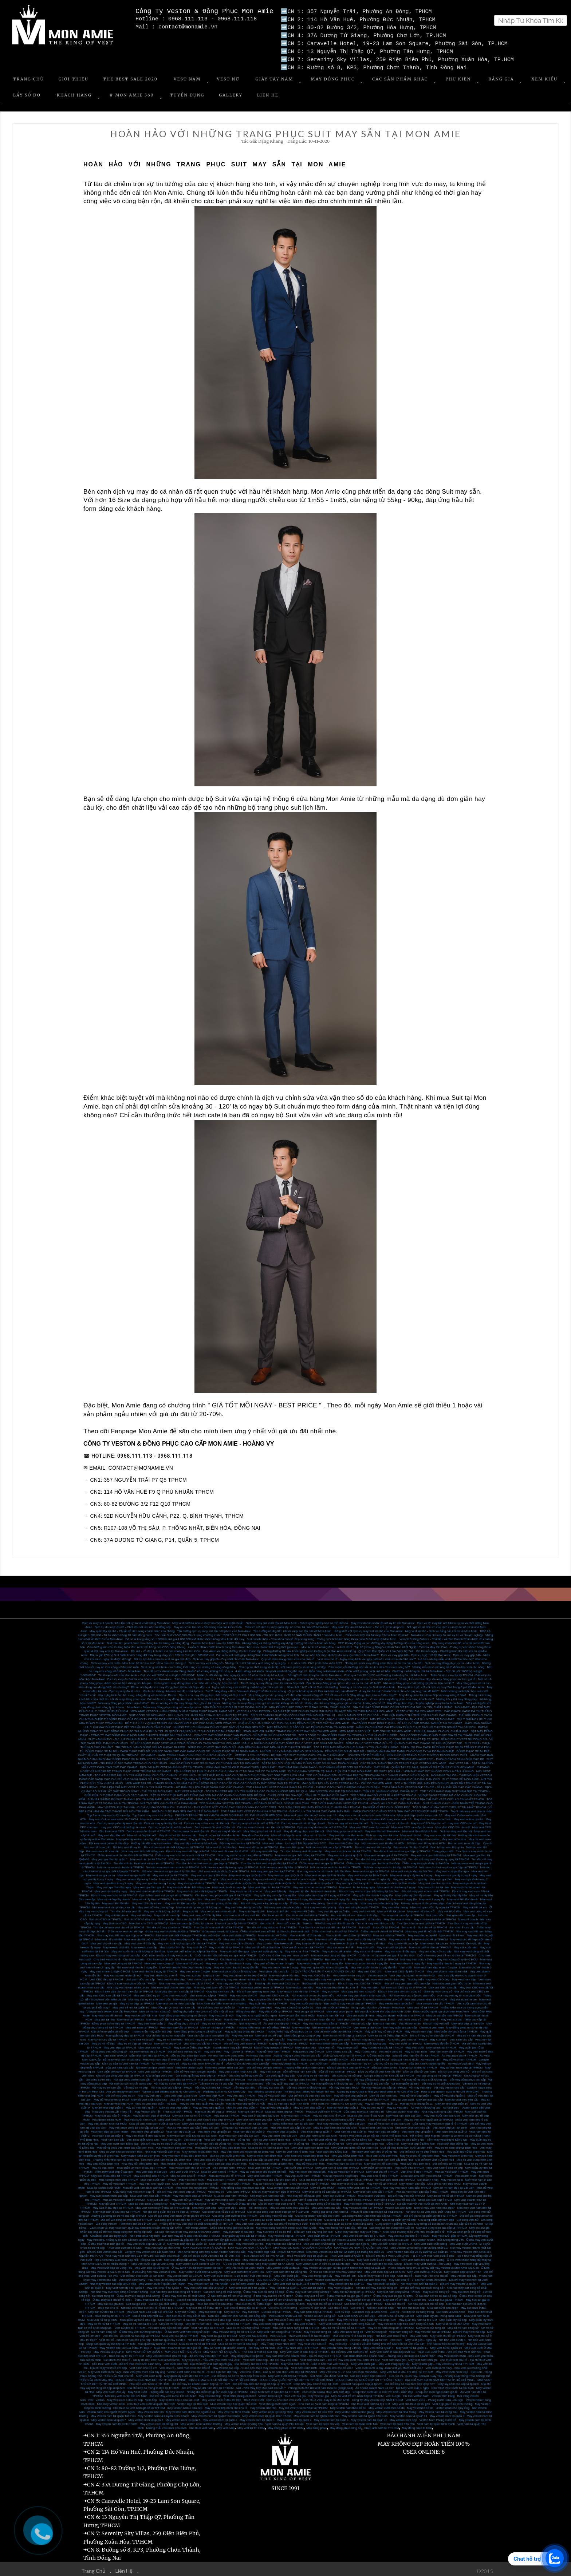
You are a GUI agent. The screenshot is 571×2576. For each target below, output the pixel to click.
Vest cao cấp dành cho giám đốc (208, 2032)
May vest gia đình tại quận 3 (315, 1880)
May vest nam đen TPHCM (264, 2172)
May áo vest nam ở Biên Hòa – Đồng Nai (279, 2136)
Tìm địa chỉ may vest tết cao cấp (301, 1848)
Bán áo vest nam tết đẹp (464, 1840)
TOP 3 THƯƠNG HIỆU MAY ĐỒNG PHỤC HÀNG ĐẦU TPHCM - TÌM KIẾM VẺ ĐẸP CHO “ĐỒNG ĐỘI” (344, 1804)
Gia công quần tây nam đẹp (436, 2217)
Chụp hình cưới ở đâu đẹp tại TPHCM (274, 2389)
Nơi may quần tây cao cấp (400, 2024)
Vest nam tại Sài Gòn (367, 2024)
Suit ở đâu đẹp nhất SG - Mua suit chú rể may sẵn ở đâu (169, 2313)
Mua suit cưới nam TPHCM (323, 2108)
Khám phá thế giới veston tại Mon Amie (337, 2237)
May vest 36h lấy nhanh (462, 1896)
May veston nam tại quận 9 (447, 2413)
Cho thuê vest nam (431, 2024)
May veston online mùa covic (432, 1816)
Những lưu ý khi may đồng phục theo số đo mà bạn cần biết (383, 1660)
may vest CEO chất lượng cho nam (123, 1824)
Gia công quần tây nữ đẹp (399, 2217)
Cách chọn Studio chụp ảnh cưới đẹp (326, 2389)
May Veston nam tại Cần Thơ (314, 2409)
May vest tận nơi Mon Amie (382, 1828)
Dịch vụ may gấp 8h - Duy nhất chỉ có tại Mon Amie (226, 1656)
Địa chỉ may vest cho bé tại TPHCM (114, 1892)
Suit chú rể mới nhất (312, 2305)
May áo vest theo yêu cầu (461, 2096)
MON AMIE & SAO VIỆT (354, 1728)
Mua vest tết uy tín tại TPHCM (258, 1844)
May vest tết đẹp (324, 1856)
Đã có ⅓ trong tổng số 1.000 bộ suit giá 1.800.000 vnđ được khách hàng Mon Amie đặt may (184, 1636)
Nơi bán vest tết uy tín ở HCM (426, 1840)
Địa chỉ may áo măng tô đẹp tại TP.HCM (153, 2385)
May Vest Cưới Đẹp (149, 2373)
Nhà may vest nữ (250, 2020)
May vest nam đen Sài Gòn (403, 2112)
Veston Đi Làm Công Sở (319, 2313)
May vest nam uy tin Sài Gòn (317, 2132)
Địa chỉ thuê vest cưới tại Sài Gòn (387, 2237)
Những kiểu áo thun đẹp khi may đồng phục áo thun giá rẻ (437, 1676)
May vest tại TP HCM (251, 2425)
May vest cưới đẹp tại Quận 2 (248, 2285)
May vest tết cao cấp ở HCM (229, 1848)
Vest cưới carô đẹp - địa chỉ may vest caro (270, 2357)
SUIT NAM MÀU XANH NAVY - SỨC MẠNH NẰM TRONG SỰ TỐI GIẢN (324, 1764)
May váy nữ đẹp (347, 2317)
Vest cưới (405, 1964)
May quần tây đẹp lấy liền (450, 1892)
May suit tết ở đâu (449, 1908)
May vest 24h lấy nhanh (147, 1900)
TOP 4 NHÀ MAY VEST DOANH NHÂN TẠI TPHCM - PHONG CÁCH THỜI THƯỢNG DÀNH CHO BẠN (312, 1784)
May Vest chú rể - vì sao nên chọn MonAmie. (348, 2369)
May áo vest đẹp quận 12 (381, 2100)
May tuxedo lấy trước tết (465, 1940)
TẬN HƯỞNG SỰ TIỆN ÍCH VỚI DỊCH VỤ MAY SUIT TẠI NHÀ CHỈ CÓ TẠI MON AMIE (230, 1768)
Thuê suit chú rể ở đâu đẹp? (214, 2301)
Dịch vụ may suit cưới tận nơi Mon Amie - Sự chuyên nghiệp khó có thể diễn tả (297, 1620)
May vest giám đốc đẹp (284, 1972)
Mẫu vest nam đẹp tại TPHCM (148, 2052)
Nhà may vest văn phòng (320, 1904)
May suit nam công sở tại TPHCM (399, 2289)
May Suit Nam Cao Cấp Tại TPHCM (150, 2309)
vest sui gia (393, 2393)
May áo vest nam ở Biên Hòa (295, 2148)
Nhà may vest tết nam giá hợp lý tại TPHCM (125, 1932)
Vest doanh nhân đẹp (171, 1976)
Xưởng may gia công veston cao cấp (296, 2052)
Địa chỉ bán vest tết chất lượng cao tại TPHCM (174, 1844)
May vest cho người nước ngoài (256, 2012)
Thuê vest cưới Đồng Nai (327, 2140)
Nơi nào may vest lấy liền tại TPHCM (284, 1864)
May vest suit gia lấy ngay (452, 1868)
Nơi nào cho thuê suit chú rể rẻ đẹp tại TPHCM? (152, 2305)
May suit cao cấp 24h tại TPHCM (236, 1920)
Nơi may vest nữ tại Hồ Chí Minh (126, 2393)
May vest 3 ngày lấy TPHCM (370, 1896)
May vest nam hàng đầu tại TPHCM (325, 2020)
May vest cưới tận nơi (351, 2016)
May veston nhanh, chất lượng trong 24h (437, 2237)
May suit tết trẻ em (475, 1904)
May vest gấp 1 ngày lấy (420, 2337)
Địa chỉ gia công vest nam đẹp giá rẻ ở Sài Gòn (278, 2208)
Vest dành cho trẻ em (143, 2365)
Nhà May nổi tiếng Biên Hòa (140, 2160)
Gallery (231, 92)
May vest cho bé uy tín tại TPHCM (315, 1884)
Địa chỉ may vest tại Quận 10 (216, 2004)
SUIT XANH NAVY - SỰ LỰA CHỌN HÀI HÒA (117, 1736)
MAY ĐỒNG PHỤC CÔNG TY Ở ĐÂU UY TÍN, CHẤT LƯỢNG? (309, 1704)
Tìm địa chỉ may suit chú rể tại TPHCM (271, 1924)
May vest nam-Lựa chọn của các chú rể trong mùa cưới (272, 2221)
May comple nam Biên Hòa (264, 2152)
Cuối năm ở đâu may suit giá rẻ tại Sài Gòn (387, 1952)
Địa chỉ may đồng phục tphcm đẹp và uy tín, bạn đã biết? (343, 1680)
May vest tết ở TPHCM (229, 1856)
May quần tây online (202, 1836)
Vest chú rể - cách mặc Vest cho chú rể (422, 2273)
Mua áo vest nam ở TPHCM (219, 2168)
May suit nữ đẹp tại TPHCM (106, 2309)
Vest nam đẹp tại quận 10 (214, 2128)
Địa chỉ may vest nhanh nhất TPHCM (425, 1888)
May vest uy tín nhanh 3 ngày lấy (366, 1960)
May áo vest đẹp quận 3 (275, 2104)
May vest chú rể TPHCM (382, 2168)
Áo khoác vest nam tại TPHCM (408, 2036)
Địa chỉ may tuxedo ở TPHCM (273, 2044)
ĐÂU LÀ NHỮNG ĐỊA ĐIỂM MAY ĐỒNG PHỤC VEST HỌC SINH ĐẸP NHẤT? (293, 1740)
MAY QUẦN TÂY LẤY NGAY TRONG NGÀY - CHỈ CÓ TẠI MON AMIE (347, 1780)
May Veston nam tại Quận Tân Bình (365, 2413)
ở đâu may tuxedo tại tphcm (220, 1928)
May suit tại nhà (104, 2016)
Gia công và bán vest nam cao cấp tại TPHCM (371, 2213)
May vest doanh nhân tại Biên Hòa (271, 2160)
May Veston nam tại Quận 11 (408, 2413)
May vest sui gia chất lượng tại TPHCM (300, 1852)
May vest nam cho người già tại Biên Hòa (247, 2148)
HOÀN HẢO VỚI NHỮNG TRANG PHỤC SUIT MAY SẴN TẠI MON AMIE (290, 1728)
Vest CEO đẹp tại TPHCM (106, 1976)
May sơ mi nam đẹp (169, 2036)
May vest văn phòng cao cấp (243, 1904)
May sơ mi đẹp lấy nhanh (113, 1896)
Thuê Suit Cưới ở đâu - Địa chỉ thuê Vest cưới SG (449, 2349)
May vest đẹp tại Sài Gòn (467, 2020)
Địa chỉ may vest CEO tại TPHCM (359, 1980)
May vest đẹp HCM (211, 2092)
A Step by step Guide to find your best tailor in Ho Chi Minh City (378, 2088)
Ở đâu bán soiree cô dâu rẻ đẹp (436, 2293)
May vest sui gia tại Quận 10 (247, 1872)
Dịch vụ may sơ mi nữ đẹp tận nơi (303, 1820)
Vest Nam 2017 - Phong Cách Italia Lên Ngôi (434, 2397)
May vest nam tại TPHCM (155, 2044)
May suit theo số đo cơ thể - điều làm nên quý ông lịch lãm (295, 2229)
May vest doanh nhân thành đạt (446, 1968)
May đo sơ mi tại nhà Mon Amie (219, 1832)
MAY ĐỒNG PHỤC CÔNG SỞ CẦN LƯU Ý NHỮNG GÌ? (229, 1716)
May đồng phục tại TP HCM (286, 2425)
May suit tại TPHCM (227, 2112)
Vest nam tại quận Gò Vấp (322, 2421)
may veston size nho (263, 2405)
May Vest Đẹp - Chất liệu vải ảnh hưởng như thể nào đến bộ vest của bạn (377, 2341)
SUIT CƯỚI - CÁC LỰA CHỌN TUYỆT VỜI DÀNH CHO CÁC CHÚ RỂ (194, 1736)
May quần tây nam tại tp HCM (418, 2317)
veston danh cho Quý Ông (452, 2405)
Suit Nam (316, 2373)
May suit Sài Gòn (158, 2196)
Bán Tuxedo (355, 1956)
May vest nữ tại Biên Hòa (103, 2160)
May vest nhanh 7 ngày (203, 1876)
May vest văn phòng (395, 1904)
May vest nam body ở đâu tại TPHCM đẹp (162, 2204)
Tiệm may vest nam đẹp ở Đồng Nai (373, 2148)
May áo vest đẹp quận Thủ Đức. (156, 2100)
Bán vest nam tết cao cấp (102, 1848)
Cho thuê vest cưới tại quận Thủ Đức (151, 2401)
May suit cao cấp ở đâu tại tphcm (191, 1920)
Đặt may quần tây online (170, 1836)
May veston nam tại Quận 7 (396, 2000)
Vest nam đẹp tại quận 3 (451, 2128)
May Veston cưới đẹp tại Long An (200, 2269)
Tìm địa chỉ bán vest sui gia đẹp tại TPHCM (402, 1848)
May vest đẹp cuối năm (185, 1936)
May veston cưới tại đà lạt (283, 2265)
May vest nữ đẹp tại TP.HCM (286, 2233)
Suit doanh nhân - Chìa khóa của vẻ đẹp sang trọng (280, 1636)
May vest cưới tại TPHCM (240, 1936)
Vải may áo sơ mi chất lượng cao (130, 2080)
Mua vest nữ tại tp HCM (102, 2317)
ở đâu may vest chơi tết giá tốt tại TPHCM (172, 1928)
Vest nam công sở (199, 1976)
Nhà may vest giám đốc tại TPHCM (216, 1984)
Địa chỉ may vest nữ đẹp (469, 2329)
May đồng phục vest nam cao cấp (173, 2004)
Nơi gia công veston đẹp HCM (266, 2076)
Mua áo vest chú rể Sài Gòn (365, 2112)
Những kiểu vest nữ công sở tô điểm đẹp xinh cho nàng (448, 1664)
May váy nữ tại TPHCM (382, 2180)
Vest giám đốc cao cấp (273, 1968)
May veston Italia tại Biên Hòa (140, 2152)
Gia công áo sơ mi (336, 2217)
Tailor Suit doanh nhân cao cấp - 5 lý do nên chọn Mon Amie (213, 1676)
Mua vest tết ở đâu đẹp (344, 1840)
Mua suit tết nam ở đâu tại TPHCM (348, 1932)
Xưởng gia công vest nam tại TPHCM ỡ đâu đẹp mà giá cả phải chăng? (357, 2208)
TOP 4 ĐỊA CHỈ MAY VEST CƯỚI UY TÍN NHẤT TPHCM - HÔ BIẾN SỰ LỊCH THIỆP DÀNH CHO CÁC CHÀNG (172, 1784)
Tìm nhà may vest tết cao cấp (375, 1920)
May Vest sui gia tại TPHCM (219, 2333)
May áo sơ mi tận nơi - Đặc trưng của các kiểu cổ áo (208, 1624)
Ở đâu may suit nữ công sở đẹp (263, 2289)
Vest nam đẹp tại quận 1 (107, 2132)
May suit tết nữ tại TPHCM (226, 1944)
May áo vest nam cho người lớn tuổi (263, 2168)
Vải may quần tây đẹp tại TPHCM (287, 2080)
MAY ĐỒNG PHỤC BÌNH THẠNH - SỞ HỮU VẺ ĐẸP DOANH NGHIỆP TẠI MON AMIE (406, 1720)
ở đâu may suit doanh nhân (227, 1916)
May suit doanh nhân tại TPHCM (435, 1916)
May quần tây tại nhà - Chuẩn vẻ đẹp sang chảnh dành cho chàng (132, 1628)
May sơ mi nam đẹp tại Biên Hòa (456, 2144)
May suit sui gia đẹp (110, 2301)
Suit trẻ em (418, 2297)
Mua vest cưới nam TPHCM (159, 2176)
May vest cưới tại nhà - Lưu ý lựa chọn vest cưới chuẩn (207, 1620)
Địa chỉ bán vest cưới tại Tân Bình (142, 2273)
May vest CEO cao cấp (274, 1992)
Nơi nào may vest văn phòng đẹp (422, 1900)
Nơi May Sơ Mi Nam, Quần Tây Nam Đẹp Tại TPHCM (283, 2345)
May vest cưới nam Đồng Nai (119, 2140)
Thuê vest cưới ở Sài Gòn (384, 2116)
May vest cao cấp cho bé (246, 1888)
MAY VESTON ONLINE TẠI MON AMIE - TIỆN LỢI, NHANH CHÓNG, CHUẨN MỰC (364, 1788)
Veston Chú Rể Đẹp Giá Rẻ (396, 2313)
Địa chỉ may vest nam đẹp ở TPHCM (276, 2188)
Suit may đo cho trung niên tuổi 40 (391, 2225)
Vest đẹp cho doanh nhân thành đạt (412, 1972)
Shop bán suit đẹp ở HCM (435, 2196)
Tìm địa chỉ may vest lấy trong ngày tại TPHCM (438, 1856)
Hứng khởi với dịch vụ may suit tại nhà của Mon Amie (368, 1628)
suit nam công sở (103, 2293)
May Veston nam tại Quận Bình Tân (316, 2413)
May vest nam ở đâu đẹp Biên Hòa (184, 2152)
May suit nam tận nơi (330, 2012)
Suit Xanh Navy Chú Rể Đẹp (356, 2313)
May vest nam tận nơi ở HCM (203, 2016)
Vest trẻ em (110, 2333)
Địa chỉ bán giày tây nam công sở (399, 1988)
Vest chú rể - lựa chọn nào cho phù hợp (124, 2337)
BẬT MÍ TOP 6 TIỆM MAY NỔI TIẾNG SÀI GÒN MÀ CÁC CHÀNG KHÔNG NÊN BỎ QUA (207, 1792)
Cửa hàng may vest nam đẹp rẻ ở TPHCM (439, 2120)
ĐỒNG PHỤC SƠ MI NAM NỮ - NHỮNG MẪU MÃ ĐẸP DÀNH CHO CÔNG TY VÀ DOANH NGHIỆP (389, 1748)
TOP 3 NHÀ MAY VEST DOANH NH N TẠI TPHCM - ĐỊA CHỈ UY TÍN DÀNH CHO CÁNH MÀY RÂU (285, 1808)
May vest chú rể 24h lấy (140, 1940)
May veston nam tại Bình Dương (201, 2421)
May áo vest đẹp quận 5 (208, 2104)
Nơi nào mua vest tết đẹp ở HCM (382, 1840)
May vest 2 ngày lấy (404, 1896)
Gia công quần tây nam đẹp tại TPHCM (201, 2072)
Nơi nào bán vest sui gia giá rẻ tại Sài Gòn (169, 1868)
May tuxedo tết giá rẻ (344, 1940)
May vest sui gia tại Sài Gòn (209, 1872)
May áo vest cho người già (270, 2180)
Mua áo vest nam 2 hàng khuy (148, 2200)
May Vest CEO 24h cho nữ (452, 1824)
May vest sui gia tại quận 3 (345, 1852)
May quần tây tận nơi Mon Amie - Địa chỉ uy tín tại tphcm (367, 1624)
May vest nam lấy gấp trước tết (221, 2237)
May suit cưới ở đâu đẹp (239, 2229)
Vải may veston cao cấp (449, 2084)
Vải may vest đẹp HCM (344, 2084)
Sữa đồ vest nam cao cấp (299, 2068)
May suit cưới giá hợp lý (266, 1948)
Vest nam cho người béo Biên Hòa (306, 2152)
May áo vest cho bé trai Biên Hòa (120, 2148)
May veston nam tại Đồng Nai (159, 2421)
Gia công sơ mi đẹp (98, 2076)
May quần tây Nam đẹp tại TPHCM (186, 2373)
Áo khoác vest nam (258, 2052)
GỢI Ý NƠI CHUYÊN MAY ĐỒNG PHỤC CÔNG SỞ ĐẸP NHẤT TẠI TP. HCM (389, 1736)
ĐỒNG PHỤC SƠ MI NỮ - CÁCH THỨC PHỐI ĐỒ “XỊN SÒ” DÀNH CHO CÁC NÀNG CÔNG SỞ (148, 1748)
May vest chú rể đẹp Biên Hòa (419, 2152)
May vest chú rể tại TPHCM (430, 1936)
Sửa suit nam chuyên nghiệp (426, 2060)
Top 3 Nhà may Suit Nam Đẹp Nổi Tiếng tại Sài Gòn (128, 2257)
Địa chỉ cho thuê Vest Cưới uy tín (387, 2253)
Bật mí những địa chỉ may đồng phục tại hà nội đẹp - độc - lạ (170, 1684)
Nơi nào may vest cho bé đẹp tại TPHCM (390, 1864)
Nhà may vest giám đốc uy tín (451, 1980)
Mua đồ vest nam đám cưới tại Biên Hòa (406, 2144)
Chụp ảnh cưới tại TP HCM (381, 2425)
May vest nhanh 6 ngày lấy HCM (263, 1896)
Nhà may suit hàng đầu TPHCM (442, 2108)
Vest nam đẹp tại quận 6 (350, 2128)
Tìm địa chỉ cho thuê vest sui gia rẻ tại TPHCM (144, 1860)
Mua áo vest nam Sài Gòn (376, 2124)
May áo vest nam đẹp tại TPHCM (461, 2064)
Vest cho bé (345, 1856)
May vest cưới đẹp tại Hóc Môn (385, 2269)
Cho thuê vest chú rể (107, 1956)
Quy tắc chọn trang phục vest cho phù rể (288, 1656)
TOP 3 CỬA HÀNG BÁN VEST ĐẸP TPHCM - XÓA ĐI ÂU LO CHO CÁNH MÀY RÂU (365, 1800)
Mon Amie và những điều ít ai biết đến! (327, 1644)
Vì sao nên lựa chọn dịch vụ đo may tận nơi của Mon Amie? (340, 1652)
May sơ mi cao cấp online (284, 1836)
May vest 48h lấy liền (115, 1900)
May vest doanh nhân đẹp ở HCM (245, 1972)
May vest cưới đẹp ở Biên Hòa (244, 2269)
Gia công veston (106, 2221)
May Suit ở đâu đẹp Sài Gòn (260, 2112)
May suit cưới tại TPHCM (339, 2192)
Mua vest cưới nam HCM (140, 2116)
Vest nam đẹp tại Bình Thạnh (110, 2128)
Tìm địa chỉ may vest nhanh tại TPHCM (380, 1856)
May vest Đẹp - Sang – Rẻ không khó (242, 2204)
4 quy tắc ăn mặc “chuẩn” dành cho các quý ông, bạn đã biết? (399, 1688)
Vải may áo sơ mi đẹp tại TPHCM (175, 2080)
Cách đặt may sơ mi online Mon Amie (241, 1836)
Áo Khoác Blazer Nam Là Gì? (374, 2385)
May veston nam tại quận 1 (331, 2417)
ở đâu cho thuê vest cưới (293, 1928)
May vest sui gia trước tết (133, 1872)
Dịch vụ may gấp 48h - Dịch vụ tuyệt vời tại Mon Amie (416, 1652)
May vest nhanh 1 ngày (195, 1968)
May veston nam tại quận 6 (146, 2417)
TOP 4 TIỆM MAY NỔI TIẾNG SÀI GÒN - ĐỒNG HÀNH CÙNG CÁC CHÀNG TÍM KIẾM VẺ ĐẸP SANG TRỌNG (244, 1776)
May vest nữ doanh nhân (284, 1976)
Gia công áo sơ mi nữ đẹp (305, 2217)
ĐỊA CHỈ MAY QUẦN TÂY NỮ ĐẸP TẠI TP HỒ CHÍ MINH (296, 2377)
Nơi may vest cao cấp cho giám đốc (412, 1992)
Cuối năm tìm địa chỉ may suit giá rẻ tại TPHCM (225, 1952)
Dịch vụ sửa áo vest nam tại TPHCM (126, 2060)
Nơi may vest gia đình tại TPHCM (272, 1868)
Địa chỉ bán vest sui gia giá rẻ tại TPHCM (166, 1892)
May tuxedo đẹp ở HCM (308, 2048)
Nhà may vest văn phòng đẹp (380, 1900)
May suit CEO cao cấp (442, 1984)
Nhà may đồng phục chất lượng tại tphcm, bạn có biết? (418, 1680)
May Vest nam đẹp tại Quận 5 (125, 2285)
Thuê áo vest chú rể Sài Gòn (288, 2096)
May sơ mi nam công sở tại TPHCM (391, 2325)
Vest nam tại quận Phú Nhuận (284, 2421)
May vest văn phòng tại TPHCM (358, 1904)
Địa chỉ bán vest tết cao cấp (373, 1844)
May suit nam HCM (250, 2108)
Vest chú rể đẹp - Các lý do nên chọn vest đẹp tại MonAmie (278, 2369)
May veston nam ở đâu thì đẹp (221, 2397)
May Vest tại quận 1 (340, 2285)
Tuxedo (307, 1920)
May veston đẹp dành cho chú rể (337, 1984)
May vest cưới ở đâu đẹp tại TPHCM (117, 2208)
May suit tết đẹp (141, 1912)
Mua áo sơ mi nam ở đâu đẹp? (238, 2341)
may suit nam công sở (466, 2289)
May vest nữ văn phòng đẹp (156, 1904)
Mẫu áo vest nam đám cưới (188, 2052)
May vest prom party (339, 2008)
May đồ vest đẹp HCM (252, 2096)
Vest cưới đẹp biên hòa (415, 2160)
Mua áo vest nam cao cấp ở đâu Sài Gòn (192, 2124)
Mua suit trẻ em (250, 2297)
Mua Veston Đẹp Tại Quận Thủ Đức (233, 2401)
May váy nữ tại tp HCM (319, 2317)
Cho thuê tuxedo (134, 1956)
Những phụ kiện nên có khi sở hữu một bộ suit (203, 2008)
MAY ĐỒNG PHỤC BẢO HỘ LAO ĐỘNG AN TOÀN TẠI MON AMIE (310, 1724)
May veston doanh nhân (188, 1996)
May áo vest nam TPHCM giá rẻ (202, 2060)
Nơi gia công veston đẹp (335, 2076)
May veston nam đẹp (300, 1984)
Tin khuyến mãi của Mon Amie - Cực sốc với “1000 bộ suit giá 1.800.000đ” (146, 1672)
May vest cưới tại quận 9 (382, 2281)
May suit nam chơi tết (341, 1944)
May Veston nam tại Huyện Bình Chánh (163, 2413)
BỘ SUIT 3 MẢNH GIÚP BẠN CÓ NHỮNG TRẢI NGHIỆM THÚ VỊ (293, 1712)
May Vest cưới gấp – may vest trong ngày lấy (303, 2273)
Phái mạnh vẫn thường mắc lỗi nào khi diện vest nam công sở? (369, 1664)
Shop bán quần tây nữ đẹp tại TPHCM (110, 2341)
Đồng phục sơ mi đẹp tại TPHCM (113, 2020)
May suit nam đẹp (385, 2020)
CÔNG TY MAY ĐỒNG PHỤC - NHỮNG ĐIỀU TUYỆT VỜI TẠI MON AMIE (289, 1736)
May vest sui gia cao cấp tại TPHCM (347, 1848)
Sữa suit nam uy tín (384, 2064)
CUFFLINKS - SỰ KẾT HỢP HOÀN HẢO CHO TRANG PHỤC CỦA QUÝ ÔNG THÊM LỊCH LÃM (242, 1772)
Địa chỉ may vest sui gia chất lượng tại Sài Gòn (369, 1888)
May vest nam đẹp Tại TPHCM (363, 2204)
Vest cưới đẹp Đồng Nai (452, 2140)
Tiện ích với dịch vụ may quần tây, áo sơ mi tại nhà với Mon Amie (287, 1624)
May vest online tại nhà (468, 1816)
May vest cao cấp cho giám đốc (276, 2176)
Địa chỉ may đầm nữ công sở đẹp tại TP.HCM (262, 2381)
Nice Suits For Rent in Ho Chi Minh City (336, 2100)
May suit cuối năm (465, 1944)
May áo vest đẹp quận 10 (451, 2100)
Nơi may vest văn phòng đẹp (283, 1904)
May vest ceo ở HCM (243, 1992)
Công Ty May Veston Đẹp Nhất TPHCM (377, 2397)
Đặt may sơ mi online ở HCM (321, 1836)
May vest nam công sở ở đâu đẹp (320, 2200)
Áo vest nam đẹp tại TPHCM (281, 2020)
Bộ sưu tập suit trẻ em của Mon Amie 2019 (383, 2008)
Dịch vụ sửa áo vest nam (390, 2060)
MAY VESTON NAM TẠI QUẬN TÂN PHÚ (361, 2245)
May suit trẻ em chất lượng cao (282, 2297)
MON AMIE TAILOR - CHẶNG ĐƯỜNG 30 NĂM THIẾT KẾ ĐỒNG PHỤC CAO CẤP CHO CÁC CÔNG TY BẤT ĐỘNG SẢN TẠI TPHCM (212, 1780)
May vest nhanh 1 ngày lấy (410, 1876)
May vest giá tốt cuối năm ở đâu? (146, 1936)
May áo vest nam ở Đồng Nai (290, 2140)
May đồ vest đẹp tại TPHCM (188, 2096)
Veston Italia (246, 2176)
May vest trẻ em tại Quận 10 (131, 2004)
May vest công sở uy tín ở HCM (457, 1956)
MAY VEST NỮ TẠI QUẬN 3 (183, 2349)
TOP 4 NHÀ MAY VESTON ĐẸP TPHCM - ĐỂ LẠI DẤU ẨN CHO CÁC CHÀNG (432, 1784)
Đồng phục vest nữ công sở (109, 2048)
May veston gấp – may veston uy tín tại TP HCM (443, 2361)
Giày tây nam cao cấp (220, 1988)
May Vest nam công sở (348, 2329)
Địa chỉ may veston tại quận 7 (459, 2281)
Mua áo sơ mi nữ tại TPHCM (197, 2341)
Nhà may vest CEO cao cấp (234, 1980)
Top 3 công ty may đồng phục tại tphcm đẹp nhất (272, 1680)
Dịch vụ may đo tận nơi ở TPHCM (148, 1828)
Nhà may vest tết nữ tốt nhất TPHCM (429, 1928)
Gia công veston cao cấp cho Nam (317, 2213)
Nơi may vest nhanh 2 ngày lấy (137, 1964)
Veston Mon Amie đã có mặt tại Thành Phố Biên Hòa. (373, 2132)
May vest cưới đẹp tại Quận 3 (146, 2241)
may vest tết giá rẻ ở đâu (334, 1908)
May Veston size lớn (151, 2409)
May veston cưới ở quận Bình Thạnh (161, 2281)
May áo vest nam (416, 2048)
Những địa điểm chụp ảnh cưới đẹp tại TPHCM (217, 2389)
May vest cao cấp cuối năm (236, 1940)
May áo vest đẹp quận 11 (416, 2100)
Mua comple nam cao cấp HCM (287, 2184)
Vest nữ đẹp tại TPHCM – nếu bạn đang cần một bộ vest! (152, 2325)
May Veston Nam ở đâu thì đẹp (220, 2257)
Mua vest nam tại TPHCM (264, 2164)
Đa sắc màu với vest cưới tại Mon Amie (422, 2200)
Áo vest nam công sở (165, 2060)
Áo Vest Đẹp (451, 2104)
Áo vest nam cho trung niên (226, 2052)
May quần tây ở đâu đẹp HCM (244, 2028)
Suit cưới (364, 1924)
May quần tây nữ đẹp (452, 2317)
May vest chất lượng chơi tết (162, 1908)
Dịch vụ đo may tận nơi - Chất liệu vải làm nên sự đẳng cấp (132, 1624)
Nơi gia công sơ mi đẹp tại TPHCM (439, 2072)
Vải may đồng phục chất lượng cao (424, 2076)
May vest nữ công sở (421, 1908)
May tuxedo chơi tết (116, 1944)
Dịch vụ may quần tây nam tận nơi (120, 1820)
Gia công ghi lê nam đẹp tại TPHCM (177, 2217)
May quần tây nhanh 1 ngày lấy (373, 1892)
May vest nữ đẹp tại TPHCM (232, 2321)
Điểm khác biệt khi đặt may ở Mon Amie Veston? (377, 1632)
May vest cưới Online (463, 2241)
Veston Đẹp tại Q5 (270, 2393)
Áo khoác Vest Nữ (336, 2373)
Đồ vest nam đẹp (378, 2052)
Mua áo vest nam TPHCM (231, 2192)
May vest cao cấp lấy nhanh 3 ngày (228, 1960)
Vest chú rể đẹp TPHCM (416, 2168)
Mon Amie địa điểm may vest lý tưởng (221, 2000)
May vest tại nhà (410, 1832)
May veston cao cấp (412, 2180)
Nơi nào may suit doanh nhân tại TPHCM (273, 1916)
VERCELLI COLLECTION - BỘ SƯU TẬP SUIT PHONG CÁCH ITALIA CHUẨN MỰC (290, 1752)
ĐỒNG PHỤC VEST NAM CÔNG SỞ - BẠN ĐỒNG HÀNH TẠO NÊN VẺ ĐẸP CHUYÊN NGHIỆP (249, 1744)
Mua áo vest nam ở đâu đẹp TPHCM (305, 2196)
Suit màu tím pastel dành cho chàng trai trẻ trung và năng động (148, 1640)
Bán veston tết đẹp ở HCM (410, 1844)
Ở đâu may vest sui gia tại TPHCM (321, 1860)
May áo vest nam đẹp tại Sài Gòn (335, 2124)
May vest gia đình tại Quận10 (236, 1880)
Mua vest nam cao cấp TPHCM (150, 2192)
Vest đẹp (151, 2397)
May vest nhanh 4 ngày (301, 1876)
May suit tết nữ (196, 1944)
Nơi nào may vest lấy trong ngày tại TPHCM (229, 1864)
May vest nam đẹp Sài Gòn (279, 2132)
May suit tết (190, 1908)
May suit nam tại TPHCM (142, 2024)
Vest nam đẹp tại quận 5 (383, 2128)
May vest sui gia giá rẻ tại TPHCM (386, 1852)
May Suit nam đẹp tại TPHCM (313, 2309)
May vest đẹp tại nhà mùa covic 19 (419, 1812)
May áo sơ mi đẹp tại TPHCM (418, 2064)
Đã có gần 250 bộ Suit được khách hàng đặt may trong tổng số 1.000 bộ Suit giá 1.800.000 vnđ (152, 1652)
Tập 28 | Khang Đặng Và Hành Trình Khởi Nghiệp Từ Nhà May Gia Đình (401, 1644)
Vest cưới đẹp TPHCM (298, 2164)
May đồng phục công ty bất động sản (198, 2028)
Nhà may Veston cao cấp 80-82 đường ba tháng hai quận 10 (345, 2249)
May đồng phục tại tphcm (247, 2353)
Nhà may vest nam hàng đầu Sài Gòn (341, 2120)
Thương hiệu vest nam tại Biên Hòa (116, 2156)
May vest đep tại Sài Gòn (181, 2092)
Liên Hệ (268, 92)
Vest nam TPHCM (115, 2052)
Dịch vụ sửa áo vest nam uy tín (351, 2060)
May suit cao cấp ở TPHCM (112, 2112)
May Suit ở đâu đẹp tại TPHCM (113, 2204)
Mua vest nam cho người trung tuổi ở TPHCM (336, 2116)
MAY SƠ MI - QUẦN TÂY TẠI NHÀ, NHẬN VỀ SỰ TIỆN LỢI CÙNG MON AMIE (424, 1764)
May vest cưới (212, 1936)
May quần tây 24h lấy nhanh (413, 1892)
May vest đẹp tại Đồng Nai (151, 2265)
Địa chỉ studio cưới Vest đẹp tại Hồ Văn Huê (211, 2253)
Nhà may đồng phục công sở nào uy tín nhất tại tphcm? (361, 1676)
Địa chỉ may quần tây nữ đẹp (110, 2028)
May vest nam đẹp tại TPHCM (192, 2192)
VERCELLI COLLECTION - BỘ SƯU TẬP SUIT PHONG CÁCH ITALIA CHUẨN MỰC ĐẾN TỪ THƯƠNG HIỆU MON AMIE (315, 1708)
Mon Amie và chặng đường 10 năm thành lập (232, 1648)
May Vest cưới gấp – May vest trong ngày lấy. (380, 2361)
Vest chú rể (267, 1920)
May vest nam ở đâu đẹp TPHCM (337, 2164)
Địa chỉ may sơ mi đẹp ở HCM (204, 2036)
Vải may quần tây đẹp (405, 2080)
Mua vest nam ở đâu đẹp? (285, 2317)
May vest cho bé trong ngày (357, 1884)
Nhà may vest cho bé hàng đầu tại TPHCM (245, 1852)
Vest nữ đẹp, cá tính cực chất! (307, 2337)
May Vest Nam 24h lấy (111, 2389)
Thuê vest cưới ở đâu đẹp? (254, 2004)
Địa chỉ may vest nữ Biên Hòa (435, 2156)
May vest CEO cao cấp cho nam (412, 1824)
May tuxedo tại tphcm (434, 1940)
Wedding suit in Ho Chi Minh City (224, 2088)
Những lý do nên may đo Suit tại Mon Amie (367, 1684)
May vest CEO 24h (370, 1968)
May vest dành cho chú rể (160, 1972)
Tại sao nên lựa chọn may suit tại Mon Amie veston (187, 2229)
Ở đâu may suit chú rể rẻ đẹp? (112, 2297)
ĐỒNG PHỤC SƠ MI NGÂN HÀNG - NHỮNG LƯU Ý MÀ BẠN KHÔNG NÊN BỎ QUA (267, 1748)
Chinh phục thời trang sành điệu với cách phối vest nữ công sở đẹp (282, 1664)
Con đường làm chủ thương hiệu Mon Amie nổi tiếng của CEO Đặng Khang (136, 1644)
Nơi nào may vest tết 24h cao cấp (190, 1856)
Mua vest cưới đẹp (221, 2241)
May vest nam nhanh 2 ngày (280, 1964)
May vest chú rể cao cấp (106, 1940)
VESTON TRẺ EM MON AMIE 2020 (418, 1708)
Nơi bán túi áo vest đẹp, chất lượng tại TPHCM (436, 2208)
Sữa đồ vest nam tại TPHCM (337, 2068)
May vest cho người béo (154, 2180)
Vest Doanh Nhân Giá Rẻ (285, 2313)
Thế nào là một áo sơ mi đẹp (446, 2341)
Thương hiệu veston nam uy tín (304, 2064)
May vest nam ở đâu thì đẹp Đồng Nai (399, 2136)
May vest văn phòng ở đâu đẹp (218, 1900)
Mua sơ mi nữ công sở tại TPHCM (249, 2325)
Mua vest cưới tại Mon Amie (162, 2245)
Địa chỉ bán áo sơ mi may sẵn (165, 2032)
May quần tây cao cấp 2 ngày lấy (275, 1892)
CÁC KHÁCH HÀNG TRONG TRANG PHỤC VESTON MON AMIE (403, 1760)
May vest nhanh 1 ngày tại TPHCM (154, 1968)
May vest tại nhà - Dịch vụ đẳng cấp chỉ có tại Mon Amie (441, 1628)
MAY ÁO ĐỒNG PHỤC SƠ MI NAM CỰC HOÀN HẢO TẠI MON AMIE (214, 1760)
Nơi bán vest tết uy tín (127, 1844)
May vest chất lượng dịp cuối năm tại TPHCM (187, 1940)
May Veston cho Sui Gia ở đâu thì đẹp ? (125, 2345)
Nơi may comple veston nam (154, 2064)
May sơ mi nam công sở (155, 2008)
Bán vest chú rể (335, 1956)
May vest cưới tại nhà (250, 2241)
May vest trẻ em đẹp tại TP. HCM (363, 2233)
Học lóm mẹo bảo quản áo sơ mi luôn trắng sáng (341, 2221)
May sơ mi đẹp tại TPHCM (136, 2000)
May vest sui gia (190, 1972)
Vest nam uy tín (171, 2136)
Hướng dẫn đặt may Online (166, 2389)
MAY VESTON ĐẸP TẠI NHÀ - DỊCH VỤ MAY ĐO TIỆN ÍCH (136, 1804)
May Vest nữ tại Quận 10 (446, 2345)
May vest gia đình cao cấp (229, 1884)
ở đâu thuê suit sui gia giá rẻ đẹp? (349, 2293)
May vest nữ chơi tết (108, 1936)
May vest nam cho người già (307, 2168)
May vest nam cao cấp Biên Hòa (392, 2156)
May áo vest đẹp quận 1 (342, 2104)
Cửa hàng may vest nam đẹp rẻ (133, 2188)
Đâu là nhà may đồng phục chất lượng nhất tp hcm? (212, 1692)
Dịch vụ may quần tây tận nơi (163, 1820)
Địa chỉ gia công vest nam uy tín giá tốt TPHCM (179, 2213)
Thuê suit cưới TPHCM (177, 2108)
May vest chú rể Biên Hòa (381, 2160)
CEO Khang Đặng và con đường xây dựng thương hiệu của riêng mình (384, 1640)
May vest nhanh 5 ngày (268, 1876)
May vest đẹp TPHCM (241, 2092)
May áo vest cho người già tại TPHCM (428, 2116)
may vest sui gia (318, 2393)
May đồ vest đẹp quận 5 (449, 2092)
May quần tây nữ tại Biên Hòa (465, 2148)
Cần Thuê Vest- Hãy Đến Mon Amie (326, 2397)
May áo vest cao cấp (429, 2096)
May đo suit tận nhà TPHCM (444, 2012)
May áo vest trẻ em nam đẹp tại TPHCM (357, 2393)
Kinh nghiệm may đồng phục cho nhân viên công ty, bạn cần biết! (196, 1680)
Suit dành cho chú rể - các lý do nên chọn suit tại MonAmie (141, 2357)
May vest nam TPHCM (295, 2112)
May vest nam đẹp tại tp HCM (272, 2321)
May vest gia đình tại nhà (434, 1880)
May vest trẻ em (242, 2032)
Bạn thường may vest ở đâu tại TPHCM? (350, 2000)
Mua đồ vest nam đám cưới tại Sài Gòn (154, 2120)
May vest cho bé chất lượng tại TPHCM (202, 1888)
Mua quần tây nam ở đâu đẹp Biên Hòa (220, 2144)
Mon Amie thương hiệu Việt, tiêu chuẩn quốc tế (413, 2229)
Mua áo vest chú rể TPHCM (227, 2172)
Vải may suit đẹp (244, 2084)
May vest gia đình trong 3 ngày (113, 1880)
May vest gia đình (441, 1876)
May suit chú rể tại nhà (336, 1948)
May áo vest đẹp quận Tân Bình (288, 2100)
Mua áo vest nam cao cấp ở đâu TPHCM (422, 2188)
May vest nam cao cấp (325, 2204)
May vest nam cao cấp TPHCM (373, 2188)
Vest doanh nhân (410, 2020)
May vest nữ (326, 2044)
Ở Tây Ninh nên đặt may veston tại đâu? (197, 2265)
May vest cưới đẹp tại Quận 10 (187, 2241)
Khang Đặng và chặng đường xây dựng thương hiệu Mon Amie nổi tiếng (288, 1640)
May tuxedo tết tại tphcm (311, 1940)
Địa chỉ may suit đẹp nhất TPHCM (257, 2361)
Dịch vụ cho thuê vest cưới (283, 2397)
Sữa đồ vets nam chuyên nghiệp (195, 2068)
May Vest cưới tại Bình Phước (244, 2265)
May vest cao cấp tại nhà (440, 1832)
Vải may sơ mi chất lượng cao (441, 2080)
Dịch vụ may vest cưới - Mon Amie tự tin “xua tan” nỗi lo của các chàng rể (138, 1660)
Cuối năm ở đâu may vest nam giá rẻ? (284, 1952)
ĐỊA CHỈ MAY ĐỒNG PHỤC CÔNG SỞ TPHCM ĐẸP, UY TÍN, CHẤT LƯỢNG (403, 1704)
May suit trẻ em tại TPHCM (363, 2297)
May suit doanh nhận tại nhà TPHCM (400, 2012)
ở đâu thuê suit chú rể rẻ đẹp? (154, 2297)
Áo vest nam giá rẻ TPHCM (459, 2052)
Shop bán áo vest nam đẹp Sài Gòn (245, 2124)
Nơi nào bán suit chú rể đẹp (425, 2301)
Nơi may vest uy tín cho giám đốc (459, 1992)
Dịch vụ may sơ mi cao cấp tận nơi (206, 1820)
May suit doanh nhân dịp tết (218, 1908)
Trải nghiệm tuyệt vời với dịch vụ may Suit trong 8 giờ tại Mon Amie (441, 1684)
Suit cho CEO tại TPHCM (105, 1916)
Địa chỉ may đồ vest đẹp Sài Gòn (309, 2092)
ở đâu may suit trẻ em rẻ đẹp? (273, 2293)
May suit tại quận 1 (313, 2285)
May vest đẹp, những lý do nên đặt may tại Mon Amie (121, 2237)
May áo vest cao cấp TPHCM (370, 2096)
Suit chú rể (408, 1924)
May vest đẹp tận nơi (111, 1832)
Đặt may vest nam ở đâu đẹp (122, 2056)
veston (100, 2397)
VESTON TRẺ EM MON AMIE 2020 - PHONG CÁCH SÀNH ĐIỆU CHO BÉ (435, 1756)
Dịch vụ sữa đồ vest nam (419, 2068)
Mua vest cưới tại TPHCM (239, 1932)
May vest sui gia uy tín (100, 1872)
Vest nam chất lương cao (143, 2136)
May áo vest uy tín (372, 2104)
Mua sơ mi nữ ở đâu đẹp (215, 2317)
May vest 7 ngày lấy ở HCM (222, 1896)
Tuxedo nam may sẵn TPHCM (232, 2044)
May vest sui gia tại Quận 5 (285, 1872)
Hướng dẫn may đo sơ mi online (363, 1836)
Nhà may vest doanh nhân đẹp (171, 1984)
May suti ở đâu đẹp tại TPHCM (111, 2172)
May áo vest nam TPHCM (281, 2056)
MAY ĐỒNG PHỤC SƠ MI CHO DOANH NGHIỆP (235, 1704)
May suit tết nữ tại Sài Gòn (262, 1944)
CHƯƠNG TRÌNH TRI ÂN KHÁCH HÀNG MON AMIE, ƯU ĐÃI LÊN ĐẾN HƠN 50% (228, 1812)
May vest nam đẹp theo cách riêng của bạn (347, 2321)
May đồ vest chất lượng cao (149, 2096)
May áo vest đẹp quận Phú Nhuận (202, 2100)
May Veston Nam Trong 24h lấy (340, 2345)
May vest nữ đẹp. (305, 2321)
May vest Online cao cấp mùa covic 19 (333, 1816)
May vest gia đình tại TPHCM (196, 1880)
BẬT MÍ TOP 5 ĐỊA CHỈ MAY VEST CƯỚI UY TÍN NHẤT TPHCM (442, 1796)
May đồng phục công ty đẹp (302, 2032)
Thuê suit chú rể (108, 2305)
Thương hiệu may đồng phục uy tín (289, 2028)
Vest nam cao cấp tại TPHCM (209, 1992)
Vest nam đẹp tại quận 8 (282, 2128)
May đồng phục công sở (184, 2020)
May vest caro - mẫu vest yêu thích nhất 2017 (211, 2357)
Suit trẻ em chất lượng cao (194, 2297)
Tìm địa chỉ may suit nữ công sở (376, 2285)
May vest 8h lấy (298, 1888)
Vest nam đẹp (193, 2136)
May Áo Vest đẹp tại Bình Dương (225, 2345)
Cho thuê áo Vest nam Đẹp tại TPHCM (323, 2401)
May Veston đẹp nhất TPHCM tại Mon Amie (276, 2249)
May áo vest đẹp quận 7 (141, 2104)
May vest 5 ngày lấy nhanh (304, 1896)
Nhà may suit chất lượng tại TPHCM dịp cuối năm (188, 1932)
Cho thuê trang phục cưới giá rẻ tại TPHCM (223, 1892)
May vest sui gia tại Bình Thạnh (367, 1872)
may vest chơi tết (364, 1908)
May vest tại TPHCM (130, 2016)
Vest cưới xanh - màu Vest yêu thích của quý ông (222, 2277)
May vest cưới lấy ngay (330, 1936)
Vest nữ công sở (376, 2329)
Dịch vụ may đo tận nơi (226, 1828)
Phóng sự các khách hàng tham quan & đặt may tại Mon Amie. (357, 1636)
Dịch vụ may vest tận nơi (456, 1828)
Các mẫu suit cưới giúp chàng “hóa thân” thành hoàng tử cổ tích (257, 1652)
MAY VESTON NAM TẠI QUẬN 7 (249, 2245)
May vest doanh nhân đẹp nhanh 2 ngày (185, 1964)
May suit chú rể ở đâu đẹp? (204, 2305)
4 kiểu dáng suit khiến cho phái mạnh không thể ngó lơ (270, 1668)
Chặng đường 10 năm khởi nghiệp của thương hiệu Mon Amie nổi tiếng (309, 1648)
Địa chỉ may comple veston (264, 2064)
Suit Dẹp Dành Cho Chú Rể (368, 2373)
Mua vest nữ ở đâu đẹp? (249, 2317)
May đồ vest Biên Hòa (310, 2160)
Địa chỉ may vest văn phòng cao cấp (264, 1900)
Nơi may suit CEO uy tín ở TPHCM (403, 1984)
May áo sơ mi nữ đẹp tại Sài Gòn (344, 2032)
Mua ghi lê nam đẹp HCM (444, 2180)
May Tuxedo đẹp (366, 2048)
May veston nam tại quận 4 (219, 2417)
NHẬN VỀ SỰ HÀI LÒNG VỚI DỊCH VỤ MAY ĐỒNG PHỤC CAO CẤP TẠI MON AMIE (294, 1720)
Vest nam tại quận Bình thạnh (436, 2421)
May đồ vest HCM (322, 2184)
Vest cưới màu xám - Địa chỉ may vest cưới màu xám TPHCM (340, 2357)
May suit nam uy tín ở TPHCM (191, 2112)
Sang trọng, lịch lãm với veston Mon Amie (378, 2004)
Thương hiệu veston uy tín (319, 1980)
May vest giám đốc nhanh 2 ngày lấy (324, 1964)
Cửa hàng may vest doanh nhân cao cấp (239, 1976)
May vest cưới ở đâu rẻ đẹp (238, 2200)
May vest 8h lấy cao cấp (180, 1900)
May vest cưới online (272, 1936)
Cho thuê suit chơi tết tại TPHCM (307, 1912)
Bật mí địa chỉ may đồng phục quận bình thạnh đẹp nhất (183, 1696)
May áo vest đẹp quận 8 (107, 2104)
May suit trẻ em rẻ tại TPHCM (324, 2297)
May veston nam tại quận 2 (294, 2417)
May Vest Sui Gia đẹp (253, 2333)
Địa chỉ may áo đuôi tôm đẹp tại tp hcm (410, 2381)
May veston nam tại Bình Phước (116, 2421)
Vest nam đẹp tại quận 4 (417, 2128)
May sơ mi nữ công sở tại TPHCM (343, 2325)
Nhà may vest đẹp (150, 2092)
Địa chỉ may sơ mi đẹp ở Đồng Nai (163, 2140)
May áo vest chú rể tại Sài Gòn (329, 2096)
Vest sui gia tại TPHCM (309, 2008)
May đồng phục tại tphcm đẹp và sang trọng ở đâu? (432, 1692)
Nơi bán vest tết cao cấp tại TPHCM (329, 1844)
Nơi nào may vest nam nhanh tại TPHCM (172, 1864)
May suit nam (212, 1972)
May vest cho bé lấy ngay (110, 1888)
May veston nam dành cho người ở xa (190, 2409)
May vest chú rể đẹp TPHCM (379, 2172)
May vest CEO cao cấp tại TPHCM (109, 1992)
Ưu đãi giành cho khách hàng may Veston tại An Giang (258, 2261)
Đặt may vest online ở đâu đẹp (109, 1840)
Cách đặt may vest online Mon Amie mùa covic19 (222, 1816)
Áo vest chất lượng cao (426, 2104)
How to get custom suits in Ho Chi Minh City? (450, 2088)
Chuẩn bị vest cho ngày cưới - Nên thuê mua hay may (125, 2233)
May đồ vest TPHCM (112, 2200)
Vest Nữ (228, 76)
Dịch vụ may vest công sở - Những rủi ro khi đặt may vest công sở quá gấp (237, 1660)
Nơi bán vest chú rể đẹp (391, 2333)
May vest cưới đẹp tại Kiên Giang (422, 2257)
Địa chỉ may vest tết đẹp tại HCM (187, 1848)
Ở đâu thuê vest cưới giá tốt (106, 2241)
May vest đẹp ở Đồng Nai (417, 2140)
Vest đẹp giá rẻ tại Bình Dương (452, 2401)
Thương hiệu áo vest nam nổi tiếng (240, 2056)
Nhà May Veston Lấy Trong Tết (112, 2108)
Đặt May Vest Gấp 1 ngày (412, 2385)
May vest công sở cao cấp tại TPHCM (326, 2188)
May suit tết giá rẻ (116, 1912)
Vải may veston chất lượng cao (306, 2084)
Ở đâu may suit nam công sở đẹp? (308, 2289)
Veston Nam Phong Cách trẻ (438, 2417)
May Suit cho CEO (115, 1920)
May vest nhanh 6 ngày (235, 1876)
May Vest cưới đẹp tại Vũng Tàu (111, 2265)
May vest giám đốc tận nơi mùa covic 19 (310, 1812)
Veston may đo (377, 1972)
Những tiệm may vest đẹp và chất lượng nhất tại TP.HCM (196, 2221)
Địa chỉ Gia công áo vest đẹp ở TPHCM (126, 2217)
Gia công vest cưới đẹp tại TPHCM (234, 2213)
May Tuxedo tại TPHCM (239, 2048)
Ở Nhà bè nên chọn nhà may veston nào (336, 2269)
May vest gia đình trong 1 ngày (155, 1880)
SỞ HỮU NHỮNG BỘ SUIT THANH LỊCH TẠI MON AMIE (124, 1796)
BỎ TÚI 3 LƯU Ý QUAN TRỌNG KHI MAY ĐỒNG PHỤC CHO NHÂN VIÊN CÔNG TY (180, 1720)
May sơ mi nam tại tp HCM (140, 2321)
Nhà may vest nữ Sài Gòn (348, 2180)
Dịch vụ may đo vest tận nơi (191, 1828)
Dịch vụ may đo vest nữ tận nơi (214, 1824)
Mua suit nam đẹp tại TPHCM (284, 2108)
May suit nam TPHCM (221, 2176)
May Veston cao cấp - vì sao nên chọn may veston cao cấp (251, 2365)
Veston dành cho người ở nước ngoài (111, 2409)
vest (91, 2397)
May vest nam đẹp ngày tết (264, 1856)
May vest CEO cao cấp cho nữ (369, 1824)
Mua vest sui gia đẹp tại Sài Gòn (412, 1868)
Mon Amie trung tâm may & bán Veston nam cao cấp (211, 2249)
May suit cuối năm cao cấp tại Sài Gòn (192, 1948)
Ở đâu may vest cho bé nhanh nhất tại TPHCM (185, 1852)
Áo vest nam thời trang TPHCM (351, 2196)
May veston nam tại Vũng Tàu (243, 2421)
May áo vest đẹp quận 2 (309, 2104)
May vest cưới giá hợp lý (306, 2000)
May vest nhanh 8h (323, 1888)
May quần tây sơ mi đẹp (377, 2164)
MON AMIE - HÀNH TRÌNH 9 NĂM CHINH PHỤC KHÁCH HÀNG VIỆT (187, 1752)
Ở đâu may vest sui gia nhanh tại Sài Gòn (373, 1860)
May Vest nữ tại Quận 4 (378, 2345)
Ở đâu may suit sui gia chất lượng (138, 2293)
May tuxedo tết (283, 1940)
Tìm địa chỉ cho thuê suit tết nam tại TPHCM (327, 1924)
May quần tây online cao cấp (134, 1836)
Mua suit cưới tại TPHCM (389, 1932)
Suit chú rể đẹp (338, 2305)
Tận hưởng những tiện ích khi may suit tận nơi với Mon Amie (292, 1628)
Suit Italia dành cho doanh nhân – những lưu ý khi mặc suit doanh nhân (389, 2353)
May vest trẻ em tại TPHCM (432, 2329)
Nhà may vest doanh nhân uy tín (128, 1984)
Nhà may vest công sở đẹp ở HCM (333, 1952)
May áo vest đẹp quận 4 (242, 2104)
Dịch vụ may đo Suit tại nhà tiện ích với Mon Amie (139, 1676)
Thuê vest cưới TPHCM (235, 2180)
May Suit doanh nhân (397, 1916)
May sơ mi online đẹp (401, 1836)
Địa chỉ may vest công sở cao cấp (118, 1952)
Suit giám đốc (435, 1912)
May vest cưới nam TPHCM (302, 2172)
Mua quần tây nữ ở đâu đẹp (138, 2317)
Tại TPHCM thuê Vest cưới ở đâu (432, 2253)
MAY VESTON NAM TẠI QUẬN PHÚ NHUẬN (302, 2245)
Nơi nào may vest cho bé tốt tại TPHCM (336, 1864)
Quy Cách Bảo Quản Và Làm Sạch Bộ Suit (385, 1648)
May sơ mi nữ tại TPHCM (104, 2321)
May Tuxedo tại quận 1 (284, 2285)
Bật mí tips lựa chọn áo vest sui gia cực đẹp (162, 1656)
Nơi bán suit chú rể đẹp (289, 2301)
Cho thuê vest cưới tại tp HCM (370, 2401)
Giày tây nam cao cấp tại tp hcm (458, 2381)
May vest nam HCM (171, 2116)
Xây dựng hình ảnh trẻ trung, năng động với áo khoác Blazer (137, 1692)
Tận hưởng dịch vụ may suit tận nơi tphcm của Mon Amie (214, 1628)
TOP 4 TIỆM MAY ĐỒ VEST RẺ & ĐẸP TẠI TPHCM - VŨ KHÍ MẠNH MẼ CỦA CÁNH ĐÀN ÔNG (379, 1776)
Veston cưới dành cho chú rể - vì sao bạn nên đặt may (202, 2369)
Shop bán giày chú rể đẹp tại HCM (316, 2381)
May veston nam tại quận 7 (108, 2417)
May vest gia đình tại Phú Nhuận (395, 1880)
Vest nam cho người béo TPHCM (197, 2184)
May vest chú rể (399, 1936)
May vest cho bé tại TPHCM (148, 1856)
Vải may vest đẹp (420, 2084)
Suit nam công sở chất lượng (222, 2289)
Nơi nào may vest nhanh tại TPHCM (120, 1864)
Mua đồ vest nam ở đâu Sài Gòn (389, 2120)
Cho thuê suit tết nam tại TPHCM (196, 1956)
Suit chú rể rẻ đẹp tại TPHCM (363, 2301)
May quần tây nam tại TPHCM (268, 2000)
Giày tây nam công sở (438, 1988)
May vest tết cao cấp (297, 1856)
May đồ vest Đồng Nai (322, 2136)
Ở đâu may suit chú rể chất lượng (183, 2293)
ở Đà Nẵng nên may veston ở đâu (154, 2269)
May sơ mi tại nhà (314, 1832)
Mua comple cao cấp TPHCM (435, 2000)
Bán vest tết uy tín (292, 1844)
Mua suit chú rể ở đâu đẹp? (254, 2301)
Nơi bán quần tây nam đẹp (205, 2337)
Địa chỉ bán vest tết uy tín (447, 1844)
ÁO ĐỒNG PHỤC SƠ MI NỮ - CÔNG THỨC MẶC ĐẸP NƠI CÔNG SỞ (339, 1756)
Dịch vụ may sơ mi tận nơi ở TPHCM (255, 1820)
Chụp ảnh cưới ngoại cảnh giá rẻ (437, 2389)
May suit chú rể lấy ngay (400, 1948)
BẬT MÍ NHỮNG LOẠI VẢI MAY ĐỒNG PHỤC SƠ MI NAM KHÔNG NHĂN (310, 1760)
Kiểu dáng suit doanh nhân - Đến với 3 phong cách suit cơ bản (349, 1668)
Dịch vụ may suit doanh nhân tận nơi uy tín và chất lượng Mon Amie (126, 1620)
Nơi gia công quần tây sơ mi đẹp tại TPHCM (171, 2208)
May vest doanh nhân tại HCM (382, 1996)
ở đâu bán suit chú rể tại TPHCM (382, 1928)
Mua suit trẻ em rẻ (225, 2297)
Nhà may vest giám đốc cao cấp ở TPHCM (186, 1980)
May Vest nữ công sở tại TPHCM (234, 2329)
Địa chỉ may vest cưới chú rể (276, 2200)
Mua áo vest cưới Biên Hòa (227, 2152)
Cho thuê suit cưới (232, 1956)
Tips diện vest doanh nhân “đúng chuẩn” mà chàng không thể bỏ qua (188, 1668)
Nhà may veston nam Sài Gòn (224, 2064)
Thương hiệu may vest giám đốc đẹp (327, 1976)
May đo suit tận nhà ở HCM (297, 2012)
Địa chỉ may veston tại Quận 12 (251, 2281)
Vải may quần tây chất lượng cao (332, 2080)
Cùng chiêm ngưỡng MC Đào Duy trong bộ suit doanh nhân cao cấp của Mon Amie (429, 2221)
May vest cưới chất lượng (430, 2241)
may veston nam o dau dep (184, 2405)
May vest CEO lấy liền (316, 1972)
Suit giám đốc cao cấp (460, 1912)
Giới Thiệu (73, 76)
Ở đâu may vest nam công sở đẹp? (187, 2329)
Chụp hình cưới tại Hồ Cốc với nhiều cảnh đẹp (383, 2389)
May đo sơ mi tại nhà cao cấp (178, 1832)
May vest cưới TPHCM (184, 2168)
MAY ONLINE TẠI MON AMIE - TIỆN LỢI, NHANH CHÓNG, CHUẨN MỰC (420, 1728)
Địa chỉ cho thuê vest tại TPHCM (348, 2064)
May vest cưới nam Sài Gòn (442, 2112)
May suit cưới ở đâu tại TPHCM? (430, 1944)
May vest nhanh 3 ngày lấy (336, 1876)
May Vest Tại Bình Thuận (233, 2409)
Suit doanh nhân (427, 2176)
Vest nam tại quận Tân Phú (397, 2421)
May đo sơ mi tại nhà (255, 1832)
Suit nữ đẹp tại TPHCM (276, 2309)
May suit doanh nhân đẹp (402, 2108)
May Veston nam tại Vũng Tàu (438, 2409)
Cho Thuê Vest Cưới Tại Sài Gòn (452, 2385)
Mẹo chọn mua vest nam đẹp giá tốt (177, 2345)
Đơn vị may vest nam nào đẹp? (434, 2204)
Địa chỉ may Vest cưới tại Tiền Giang (428, 2261)
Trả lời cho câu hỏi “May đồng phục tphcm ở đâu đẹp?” (361, 1692)
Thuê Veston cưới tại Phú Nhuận (263, 2253)
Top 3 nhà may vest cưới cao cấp (108, 1812)
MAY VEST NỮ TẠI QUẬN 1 (222, 2349)
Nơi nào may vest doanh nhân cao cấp (361, 1992)
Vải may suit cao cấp (271, 2084)
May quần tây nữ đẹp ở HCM (383, 2028)
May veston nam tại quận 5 (183, 2417)
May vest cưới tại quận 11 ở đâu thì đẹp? (299, 2281)
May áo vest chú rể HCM (329, 2112)
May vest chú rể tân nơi (107, 2012)
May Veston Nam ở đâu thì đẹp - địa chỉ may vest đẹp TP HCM (187, 2353)
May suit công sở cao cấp (434, 1948)
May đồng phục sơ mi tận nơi (262, 1828)
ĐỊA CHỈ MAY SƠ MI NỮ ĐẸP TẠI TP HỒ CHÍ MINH (368, 2377)
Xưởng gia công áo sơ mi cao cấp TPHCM (118, 2213)
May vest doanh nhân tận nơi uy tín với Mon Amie (383, 1620)
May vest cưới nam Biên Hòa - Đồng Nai (372, 2140)
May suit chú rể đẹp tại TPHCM (215, 2108)
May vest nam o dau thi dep (125, 2397)
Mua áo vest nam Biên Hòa (299, 2156)
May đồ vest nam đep (383, 2092)
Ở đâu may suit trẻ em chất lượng (229, 2293)
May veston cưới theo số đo (387, 2405)
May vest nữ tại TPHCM (422, 2004)
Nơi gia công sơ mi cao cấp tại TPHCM (389, 2072)
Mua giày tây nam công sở (359, 1988)
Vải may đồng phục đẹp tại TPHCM (377, 2076)
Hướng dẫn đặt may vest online (151, 1840)
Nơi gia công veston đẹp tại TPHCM (221, 2076)
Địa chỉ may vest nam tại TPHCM (245, 2040)
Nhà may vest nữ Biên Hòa (162, 2148)
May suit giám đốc (296, 1996)
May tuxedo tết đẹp (372, 1940)
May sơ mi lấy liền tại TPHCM (152, 1896)
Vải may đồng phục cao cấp (468, 2076)
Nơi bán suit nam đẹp (411, 2305)
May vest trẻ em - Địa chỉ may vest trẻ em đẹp (365, 2273)
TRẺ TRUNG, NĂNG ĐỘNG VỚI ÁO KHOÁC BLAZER (150, 1744)
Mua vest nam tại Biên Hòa (344, 2160)
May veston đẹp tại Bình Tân (462, 2269)
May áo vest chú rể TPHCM (188, 2172)
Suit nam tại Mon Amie (450, 2309)
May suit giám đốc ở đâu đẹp (362, 1916)
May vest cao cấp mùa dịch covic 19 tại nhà (367, 1812)
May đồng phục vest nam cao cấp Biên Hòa (125, 2144)
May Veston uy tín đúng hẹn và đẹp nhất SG (419, 2245)
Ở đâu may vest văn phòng (307, 1900)
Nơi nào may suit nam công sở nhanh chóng (119, 2289)
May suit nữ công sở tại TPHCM (354, 2289)
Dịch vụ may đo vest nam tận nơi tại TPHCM (266, 1824)
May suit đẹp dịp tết (252, 1908)
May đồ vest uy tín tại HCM (111, 2096)
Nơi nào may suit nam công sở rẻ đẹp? (175, 2289)
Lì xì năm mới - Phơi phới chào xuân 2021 (315, 1660)
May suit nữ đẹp (185, 2309)
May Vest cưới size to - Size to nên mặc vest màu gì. (238, 2273)
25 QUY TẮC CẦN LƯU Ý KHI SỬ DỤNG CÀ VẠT (323, 1968)
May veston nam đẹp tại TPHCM (298, 1988)
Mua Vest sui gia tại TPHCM (180, 2333)
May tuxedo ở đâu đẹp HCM (192, 2044)
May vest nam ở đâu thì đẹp (444, 2164)
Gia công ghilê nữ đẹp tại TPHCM (225, 2217)
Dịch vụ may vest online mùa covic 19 (281, 1816)
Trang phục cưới (442, 1848)
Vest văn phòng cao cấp (342, 1900)
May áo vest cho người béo (340, 2172)
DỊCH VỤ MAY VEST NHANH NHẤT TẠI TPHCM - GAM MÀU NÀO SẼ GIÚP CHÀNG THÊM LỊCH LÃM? (208, 1764)
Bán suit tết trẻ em (343, 1912)
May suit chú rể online (368, 1948)
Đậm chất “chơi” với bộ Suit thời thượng (312, 1684)
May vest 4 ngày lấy (337, 1896)
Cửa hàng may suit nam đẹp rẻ (363, 2108)
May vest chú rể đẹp (268, 2032)
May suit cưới (365, 1944)
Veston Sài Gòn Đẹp (398, 2204)
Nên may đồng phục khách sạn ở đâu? (123, 1700)
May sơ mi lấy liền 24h (187, 1896)
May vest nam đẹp (464, 1976)
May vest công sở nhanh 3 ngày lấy (320, 1960)
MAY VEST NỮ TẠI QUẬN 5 (144, 2349)
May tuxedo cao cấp (144, 1944)
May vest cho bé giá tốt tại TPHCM (152, 1888)
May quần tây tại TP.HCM (323, 2233)
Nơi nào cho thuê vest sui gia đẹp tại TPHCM (449, 1864)
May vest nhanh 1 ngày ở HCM (110, 1968)
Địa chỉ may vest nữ (436, 2020)
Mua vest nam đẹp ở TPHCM (162, 2056)
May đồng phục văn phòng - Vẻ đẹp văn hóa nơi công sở (285, 1692)
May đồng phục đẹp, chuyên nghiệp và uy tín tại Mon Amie (425, 1700)
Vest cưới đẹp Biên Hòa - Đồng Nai (227, 2136)
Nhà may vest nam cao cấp (412, 2124)
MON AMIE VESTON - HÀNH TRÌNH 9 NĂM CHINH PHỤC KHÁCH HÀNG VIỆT (182, 1708)
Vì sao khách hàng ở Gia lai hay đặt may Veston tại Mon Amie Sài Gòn (433, 2265)
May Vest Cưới (137, 2389)
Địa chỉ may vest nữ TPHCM (406, 2192)
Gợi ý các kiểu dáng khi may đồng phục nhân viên (334, 1696)
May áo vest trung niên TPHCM (225, 2196)
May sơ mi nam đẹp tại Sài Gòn (453, 2184)
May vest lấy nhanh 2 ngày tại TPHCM (451, 1960)
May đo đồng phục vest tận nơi (304, 1828)
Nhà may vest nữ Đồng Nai (251, 2140)
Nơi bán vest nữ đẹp (452, 2337)
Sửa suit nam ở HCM (404, 2056)
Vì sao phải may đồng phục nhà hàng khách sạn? (402, 1696)
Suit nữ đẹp (342, 2309)
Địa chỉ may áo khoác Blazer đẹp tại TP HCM (201, 2381)
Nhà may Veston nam (111, 2401)
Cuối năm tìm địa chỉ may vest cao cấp (167, 1952)
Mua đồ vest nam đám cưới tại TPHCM (148, 2184)
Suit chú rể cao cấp (461, 1924)
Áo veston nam (430, 2056)
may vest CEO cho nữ (462, 1820)
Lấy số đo (27, 92)
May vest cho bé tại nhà (433, 1884)
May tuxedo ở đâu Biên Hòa (200, 2148)
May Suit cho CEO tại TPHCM (148, 1920)
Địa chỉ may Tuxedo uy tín (184, 2048)
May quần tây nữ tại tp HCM (378, 2317)
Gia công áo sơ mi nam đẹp (267, 2217)
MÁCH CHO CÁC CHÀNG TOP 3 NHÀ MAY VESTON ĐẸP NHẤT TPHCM (401, 1808)
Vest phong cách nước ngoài (277, 2401)
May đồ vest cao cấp (222, 2096)
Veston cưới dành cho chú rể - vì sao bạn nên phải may (350, 2277)
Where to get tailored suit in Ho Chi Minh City (171, 2088)
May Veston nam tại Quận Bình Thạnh (266, 2413)
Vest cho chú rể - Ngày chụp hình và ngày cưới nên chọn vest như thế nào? (367, 1656)
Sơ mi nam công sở (104, 2329)
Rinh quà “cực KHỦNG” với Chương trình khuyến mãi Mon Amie (386, 1672)
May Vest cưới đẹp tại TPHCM (366, 1936)
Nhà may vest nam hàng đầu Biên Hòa (166, 2156)
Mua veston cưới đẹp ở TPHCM (189, 2164)
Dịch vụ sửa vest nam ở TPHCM (344, 2052)
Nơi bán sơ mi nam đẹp (270, 2337)
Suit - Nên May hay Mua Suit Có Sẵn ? (261, 2385)
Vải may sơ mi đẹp (136, 2084)
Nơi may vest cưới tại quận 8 (419, 2281)
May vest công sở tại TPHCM (123, 1960)
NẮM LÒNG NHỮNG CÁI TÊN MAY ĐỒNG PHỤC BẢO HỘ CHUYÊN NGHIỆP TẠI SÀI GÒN (416, 1724)
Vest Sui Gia (278, 2333)
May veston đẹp (305, 2044)
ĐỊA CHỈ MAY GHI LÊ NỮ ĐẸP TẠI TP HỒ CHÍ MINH (223, 2377)
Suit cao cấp (166, 1916)
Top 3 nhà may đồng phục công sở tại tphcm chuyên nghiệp (261, 1696)
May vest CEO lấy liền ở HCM (404, 1968)
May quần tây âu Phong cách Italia (439, 2313)
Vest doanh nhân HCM (106, 2116)
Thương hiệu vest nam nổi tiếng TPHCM (263, 2024)
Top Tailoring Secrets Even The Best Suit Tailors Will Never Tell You (291, 2088)
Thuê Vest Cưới (254, 2397)
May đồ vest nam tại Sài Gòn (249, 2120)
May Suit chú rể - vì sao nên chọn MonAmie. (418, 2277)
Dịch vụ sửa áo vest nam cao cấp (247, 2060)
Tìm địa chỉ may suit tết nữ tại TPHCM (219, 1924)
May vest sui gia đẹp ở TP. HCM (409, 2233)
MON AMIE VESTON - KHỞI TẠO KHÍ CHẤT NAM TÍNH (267, 1796)
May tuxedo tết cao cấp (402, 1940)
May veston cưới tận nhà (141, 2012)
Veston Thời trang (443, 2393)
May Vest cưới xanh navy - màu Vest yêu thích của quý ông (126, 2369)
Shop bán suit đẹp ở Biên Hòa (226, 2160)
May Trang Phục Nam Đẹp (278, 2341)
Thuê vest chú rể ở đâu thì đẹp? (309, 2333)
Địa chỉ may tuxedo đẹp (263, 2196)
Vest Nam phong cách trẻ (239, 2393)
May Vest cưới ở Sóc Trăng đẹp (378, 2257)
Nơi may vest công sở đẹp (417, 1956)
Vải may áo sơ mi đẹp (249, 2080)
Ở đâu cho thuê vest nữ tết (257, 1928)
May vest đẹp (369, 1984)
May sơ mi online (428, 1836)
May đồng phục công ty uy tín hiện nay (335, 1996)
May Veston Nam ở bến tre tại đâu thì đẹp (323, 2261)
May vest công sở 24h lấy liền (201, 1912)
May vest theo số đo (420, 2405)
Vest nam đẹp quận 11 (180, 2128)
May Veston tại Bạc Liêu (258, 2257)
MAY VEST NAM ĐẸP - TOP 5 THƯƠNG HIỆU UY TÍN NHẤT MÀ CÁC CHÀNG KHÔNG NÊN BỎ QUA (241, 1788)
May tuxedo (263, 1940)
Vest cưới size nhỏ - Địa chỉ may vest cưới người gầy (198, 2361)
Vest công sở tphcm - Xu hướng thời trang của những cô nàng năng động (188, 1664)
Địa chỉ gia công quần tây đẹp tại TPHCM (430, 2213)
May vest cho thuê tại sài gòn (411, 2401)
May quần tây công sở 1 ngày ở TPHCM (324, 1892)
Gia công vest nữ (467, 2217)
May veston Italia (452, 2176)
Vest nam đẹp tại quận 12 (147, 2128)
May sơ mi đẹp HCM (167, 2040)
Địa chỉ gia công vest (159, 2072)
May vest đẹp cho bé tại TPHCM (269, 1884)
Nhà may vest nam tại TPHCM (331, 2024)
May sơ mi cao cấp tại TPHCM (107, 2036)
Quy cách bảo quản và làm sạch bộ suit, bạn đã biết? (322, 1688)
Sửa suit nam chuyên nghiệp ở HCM (324, 2056)
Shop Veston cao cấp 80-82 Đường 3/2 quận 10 (417, 2249)
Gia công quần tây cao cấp (246, 2072)
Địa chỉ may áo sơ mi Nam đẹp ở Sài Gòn (239, 2373)
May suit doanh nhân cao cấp (109, 2192)
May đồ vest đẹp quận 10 (350, 2092)
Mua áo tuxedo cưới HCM (103, 2184)
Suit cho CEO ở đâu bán (139, 1916)
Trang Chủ (28, 76)
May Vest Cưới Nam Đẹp (452, 2369)
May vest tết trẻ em (451, 1932)
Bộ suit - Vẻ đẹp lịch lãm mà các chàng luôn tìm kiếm (166, 1648)
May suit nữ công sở (436, 2289)
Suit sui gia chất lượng (163, 2301)
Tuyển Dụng (187, 92)
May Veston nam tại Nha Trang (396, 2409)
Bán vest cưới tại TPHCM (306, 1956)
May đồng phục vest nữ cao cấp (395, 2196)
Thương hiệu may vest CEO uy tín (277, 1980)
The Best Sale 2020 (130, 76)
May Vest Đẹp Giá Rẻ (312, 2341)
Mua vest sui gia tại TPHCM (371, 1868)
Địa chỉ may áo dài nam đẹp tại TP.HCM (207, 2385)
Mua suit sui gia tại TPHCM (445, 2297)
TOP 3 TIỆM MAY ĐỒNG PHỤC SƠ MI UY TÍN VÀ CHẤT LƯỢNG (356, 1744)
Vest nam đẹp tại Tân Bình (450, 2124)
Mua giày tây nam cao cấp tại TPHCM (179, 1988)
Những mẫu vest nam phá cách (166, 2425)
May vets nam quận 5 (151, 2020)
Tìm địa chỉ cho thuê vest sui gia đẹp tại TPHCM (207, 1860)
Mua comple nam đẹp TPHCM (118, 2176)
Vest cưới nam (319, 2060)
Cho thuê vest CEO (111, 1828)
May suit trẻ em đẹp (396, 2297)
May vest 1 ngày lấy (432, 1896)
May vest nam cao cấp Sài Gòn (239, 2132)
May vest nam (419, 2333)
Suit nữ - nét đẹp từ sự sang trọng (412, 2309)
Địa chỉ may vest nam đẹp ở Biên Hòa (344, 2156)
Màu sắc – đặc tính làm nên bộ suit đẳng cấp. (237, 2313)
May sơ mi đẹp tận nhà (286, 1832)
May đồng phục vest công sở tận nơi (182, 2012)
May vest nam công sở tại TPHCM (279, 2329)
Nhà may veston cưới (189, 2064)
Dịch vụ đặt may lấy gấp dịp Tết (178, 2237)
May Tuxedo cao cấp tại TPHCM (382, 2044)
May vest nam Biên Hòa (457, 2152)
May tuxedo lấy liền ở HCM (441, 2040)
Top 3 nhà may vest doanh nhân (471, 1808)
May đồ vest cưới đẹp (272, 2092)
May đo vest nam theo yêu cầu (289, 2204)
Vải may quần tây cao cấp (372, 2080)
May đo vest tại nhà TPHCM (242, 2016)
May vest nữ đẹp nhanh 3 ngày (274, 1960)
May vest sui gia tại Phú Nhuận (325, 1872)
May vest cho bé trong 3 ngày (396, 1884)
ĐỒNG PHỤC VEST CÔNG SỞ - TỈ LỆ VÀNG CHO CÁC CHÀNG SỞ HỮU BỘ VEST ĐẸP (404, 1740)
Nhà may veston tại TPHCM (289, 2060)
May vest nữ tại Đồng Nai (355, 2136)
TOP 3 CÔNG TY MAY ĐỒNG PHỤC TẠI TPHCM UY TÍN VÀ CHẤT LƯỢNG (348, 1732)
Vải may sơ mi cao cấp (106, 2084)
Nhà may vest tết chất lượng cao (143, 1848)
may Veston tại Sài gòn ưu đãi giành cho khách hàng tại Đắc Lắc (344, 2265)
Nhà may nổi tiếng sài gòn (304, 2192)
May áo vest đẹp (397, 2104)
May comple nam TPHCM (228, 2164)
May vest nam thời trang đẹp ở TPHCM (369, 2200)
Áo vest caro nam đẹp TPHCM (395, 2176)
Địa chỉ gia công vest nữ (453, 2068)
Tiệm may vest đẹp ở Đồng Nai (447, 2136)
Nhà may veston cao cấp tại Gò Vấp (113, 2281)
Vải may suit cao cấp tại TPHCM (172, 2084)
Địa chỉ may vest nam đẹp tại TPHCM (181, 2188)
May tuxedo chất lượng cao (368, 2040)
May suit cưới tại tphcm (392, 1944)
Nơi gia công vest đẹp (303, 2076)
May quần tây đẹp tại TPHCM (125, 2032)
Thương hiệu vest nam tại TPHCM (358, 2184)
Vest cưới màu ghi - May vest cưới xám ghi (410, 2357)
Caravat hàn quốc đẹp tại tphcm (361, 2381)
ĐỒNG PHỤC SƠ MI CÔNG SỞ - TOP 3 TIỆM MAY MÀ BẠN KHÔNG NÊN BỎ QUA (237, 1756)
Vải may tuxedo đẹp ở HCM (147, 2048)
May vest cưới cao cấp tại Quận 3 (205, 2285)
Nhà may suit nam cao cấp (267, 2192)
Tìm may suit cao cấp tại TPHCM (402, 1912)
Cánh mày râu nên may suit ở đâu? (358, 2229)
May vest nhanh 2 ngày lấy (373, 1876)
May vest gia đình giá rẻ (148, 1884)
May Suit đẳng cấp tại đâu (180, 2257)
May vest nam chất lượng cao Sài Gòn (192, 2132)
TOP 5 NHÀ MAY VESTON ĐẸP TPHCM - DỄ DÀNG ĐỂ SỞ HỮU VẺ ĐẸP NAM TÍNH (254, 1800)
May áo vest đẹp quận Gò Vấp (245, 2100)
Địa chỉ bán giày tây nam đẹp (256, 1988)
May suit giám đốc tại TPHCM (322, 1916)
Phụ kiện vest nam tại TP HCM (149, 2381)
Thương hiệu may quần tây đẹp (151, 2028)
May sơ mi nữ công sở (430, 2325)
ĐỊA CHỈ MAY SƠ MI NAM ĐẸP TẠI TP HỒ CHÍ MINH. (440, 2377)
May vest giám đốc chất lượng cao (234, 1968)
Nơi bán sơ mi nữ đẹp (239, 2337)
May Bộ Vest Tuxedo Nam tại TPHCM (303, 2405)
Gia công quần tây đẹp (280, 2072)
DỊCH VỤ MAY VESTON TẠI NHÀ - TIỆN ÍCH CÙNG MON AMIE (330, 1768)
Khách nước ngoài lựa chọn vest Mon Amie (441, 2008)
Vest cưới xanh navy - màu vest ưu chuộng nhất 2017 (153, 2277)
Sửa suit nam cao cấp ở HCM (370, 2056)
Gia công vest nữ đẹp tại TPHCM (223, 2208)
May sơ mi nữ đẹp (103, 2040)
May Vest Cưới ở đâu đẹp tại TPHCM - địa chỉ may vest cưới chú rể (324, 2349)
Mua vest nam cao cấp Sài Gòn (291, 2124)
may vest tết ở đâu (303, 1908)
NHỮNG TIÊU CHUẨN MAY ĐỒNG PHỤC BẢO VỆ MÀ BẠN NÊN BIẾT (219, 1724)
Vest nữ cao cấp (274, 2036)
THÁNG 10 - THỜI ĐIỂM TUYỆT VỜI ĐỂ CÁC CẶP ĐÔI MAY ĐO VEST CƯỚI (226, 1804)
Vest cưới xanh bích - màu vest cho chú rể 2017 (322, 2365)
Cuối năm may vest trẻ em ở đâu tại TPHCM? (446, 1952)
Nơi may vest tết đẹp (264, 1848)
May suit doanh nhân (463, 1996)
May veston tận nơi (221, 2012)
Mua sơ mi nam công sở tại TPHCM (296, 2325)
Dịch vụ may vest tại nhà (382, 1832)
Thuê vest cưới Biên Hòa (381, 2152)
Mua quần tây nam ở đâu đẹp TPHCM (141, 2164)
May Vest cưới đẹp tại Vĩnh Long (152, 2261)
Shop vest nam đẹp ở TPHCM (309, 2180)
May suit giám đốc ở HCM (264, 1996)
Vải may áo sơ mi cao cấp (216, 2080)
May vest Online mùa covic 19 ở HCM (113, 1816)
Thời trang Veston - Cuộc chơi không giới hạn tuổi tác (218, 2225)
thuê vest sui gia (295, 2393)
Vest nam (396, 2337)
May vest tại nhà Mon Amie (346, 1832)
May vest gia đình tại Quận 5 (276, 1880)
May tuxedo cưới (348, 2044)
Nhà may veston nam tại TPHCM (262, 1984)
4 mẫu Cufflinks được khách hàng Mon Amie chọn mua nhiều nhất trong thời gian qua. (243, 1644)
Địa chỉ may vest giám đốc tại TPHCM (131, 1980)
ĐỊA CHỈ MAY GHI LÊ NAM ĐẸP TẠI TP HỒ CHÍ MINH (150, 2377)
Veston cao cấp (361, 2020)
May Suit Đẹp (212, 2048)
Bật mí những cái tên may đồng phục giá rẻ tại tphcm (185, 1700)
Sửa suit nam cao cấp (119, 2064)
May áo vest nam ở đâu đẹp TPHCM (210, 2116)
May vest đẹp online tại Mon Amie (195, 1840)
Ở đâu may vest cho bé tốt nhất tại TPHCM (125, 1852)
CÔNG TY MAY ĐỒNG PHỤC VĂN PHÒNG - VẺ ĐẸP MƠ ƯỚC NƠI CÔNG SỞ (245, 1732)
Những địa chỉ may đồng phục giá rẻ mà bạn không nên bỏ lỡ (262, 1700)
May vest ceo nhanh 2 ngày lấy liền (236, 1964)
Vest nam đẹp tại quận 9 (248, 2128)
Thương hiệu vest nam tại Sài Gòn (292, 2120)
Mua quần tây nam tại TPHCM (157, 2341)
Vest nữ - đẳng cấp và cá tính (368, 2337)
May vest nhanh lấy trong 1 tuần (136, 1876)
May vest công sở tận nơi (279, 2016)
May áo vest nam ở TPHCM (346, 2168)
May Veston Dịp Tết (147, 2108)
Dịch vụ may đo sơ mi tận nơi (390, 1820)
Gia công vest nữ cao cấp (276, 2213)
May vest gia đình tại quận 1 (109, 1856)
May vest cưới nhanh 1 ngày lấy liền (374, 1964)
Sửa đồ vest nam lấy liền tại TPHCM (415, 2052)
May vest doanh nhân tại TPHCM (426, 1996)
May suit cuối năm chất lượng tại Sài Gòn (138, 1948)
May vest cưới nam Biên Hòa (310, 2144)
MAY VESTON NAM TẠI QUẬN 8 (204, 2245)
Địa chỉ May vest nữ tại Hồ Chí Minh (173, 2393)
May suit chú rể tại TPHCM (302, 1948)
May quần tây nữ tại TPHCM (354, 2176)
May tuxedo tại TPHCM (441, 2044)
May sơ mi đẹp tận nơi (141, 1832)
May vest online (272, 1840)
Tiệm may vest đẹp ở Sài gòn (114, 2168)
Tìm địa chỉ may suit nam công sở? (422, 2285)
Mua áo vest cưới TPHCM (451, 2168)
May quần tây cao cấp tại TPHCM (455, 2028)
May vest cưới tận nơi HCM (163, 2016)
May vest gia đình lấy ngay (114, 1884)
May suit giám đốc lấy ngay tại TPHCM (435, 1904)
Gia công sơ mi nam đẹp (314, 2072)
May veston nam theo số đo (348, 2405)
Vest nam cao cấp (461, 2036)
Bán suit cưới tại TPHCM (382, 1956)
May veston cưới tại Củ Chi (184, 2273)
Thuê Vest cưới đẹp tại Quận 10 (307, 2253)
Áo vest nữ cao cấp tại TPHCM (140, 2333)
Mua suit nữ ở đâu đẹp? (442, 2305)
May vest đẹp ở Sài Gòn (151, 2168)
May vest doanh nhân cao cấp (226, 1996)
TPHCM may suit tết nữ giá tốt (334, 1920)
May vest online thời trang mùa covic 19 (385, 1816)
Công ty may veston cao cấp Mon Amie (112, 2008)
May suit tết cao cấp (167, 1912)
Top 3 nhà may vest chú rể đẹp (152, 1812)
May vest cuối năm (300, 1936)
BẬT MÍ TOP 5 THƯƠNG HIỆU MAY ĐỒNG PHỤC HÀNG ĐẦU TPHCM (352, 1796)
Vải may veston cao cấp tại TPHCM (384, 2084)
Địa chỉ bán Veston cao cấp (104, 2249)
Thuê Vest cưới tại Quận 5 (346, 2253)
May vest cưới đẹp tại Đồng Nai (286, 2269)
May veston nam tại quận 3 (257, 2417)
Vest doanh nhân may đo (349, 1972)
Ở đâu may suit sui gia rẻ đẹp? (393, 2293)
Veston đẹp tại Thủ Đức (192, 2401)
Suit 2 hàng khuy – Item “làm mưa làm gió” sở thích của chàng (245, 1688)
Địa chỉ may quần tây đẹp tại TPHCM (338, 2028)
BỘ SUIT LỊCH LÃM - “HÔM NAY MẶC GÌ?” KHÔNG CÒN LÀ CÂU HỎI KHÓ (424, 1768)
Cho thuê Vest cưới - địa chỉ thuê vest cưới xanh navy (126, 2361)
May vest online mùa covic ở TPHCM (164, 1816)
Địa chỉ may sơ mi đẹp (447, 2160)
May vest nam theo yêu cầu (254, 2116)
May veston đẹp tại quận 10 (347, 2281)
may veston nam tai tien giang (354, 2409)
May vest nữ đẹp (210, 2393)
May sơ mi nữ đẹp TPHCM (244, 2036)
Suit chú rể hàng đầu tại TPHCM (245, 2305)
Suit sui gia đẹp (136, 2301)
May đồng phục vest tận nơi (344, 1828)
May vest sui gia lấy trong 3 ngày (456, 1872)
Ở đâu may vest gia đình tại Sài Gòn (425, 1860)
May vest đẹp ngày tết (422, 1932)
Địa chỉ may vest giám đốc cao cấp (407, 1980)
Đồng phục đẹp (246, 2008)
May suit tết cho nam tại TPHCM (303, 1944)
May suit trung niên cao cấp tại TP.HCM (441, 2225)
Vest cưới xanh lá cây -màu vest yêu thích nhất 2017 (389, 2365)
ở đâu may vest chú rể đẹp (125, 1928)
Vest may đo (216, 2188)
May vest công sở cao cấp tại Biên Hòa (254, 2156)
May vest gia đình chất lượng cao (188, 1884)
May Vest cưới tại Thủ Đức (424, 2269)
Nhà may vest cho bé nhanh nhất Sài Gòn (324, 1868)
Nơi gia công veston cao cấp (132, 2076)
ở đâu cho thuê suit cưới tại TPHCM (335, 1928)
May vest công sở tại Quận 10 (294, 2004)
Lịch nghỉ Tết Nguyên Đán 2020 (305, 1840)
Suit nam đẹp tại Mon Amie (370, 2309)
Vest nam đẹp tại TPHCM (207, 2325)
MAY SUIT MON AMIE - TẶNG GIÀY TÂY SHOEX (196, 1796)
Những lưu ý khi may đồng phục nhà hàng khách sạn (289, 1676)
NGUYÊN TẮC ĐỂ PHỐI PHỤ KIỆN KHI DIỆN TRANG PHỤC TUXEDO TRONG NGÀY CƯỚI (407, 1752)
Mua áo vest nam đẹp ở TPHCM (124, 2196)
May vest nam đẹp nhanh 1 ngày (435, 1964)
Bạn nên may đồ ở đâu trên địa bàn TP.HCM (191, 2233)
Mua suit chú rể (395, 2301)
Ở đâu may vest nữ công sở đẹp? (140, 2329)
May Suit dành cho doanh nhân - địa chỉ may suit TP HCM (303, 2353)
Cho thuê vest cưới (175, 1992)
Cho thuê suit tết (273, 1912)
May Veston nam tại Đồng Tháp (272, 2409)
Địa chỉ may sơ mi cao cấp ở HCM (432, 2032)
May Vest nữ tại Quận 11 (412, 2345)
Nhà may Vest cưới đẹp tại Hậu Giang (377, 2261)
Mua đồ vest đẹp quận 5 (416, 2092)
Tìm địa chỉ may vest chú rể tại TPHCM (118, 1924)
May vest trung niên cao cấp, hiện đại (343, 2225)
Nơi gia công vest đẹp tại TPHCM (174, 2076)
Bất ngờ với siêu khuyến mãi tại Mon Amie (314, 1672)
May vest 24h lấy (275, 1888)
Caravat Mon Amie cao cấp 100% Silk (215, 1640)
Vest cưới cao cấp (288, 1920)
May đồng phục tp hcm (417, 2425)
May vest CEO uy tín (147, 1992)
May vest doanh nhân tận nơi (122, 1972)
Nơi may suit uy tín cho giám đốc (313, 1992)
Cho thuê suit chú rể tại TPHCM (266, 1956)
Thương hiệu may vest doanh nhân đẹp (379, 1976)
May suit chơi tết (277, 1908)
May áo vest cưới (402, 2096)
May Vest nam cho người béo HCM (205, 2120)
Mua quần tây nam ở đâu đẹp (177, 2317)
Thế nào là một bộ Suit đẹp (260, 2349)
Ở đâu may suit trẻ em (309, 2293)
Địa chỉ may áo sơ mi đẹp (368, 2036)
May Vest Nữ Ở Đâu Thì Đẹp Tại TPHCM (406, 2369)
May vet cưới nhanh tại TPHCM (391, 2241)
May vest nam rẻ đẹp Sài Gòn (145, 2132)
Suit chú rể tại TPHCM (432, 1924)
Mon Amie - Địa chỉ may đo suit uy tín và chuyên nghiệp (447, 1632)
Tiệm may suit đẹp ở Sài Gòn (138, 2221)
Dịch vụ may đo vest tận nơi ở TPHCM (322, 1824)
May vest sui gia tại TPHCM (170, 1872)
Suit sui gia (187, 2301)
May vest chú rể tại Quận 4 (164, 2285)
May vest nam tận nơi (381, 2016)
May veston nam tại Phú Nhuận (208, 2281)
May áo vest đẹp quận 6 (174, 2104)
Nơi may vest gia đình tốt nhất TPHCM (224, 1868)
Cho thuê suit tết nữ (159, 1956)
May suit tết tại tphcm (391, 1908)
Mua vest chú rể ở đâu (272, 1932)
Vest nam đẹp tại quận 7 (316, 2128)
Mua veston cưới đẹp (371, 2192)
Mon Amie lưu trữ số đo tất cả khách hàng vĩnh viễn (277, 2237)
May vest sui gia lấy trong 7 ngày (411, 1872)
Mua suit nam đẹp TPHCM (316, 2176)
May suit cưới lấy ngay (234, 1948)
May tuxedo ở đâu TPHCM (151, 2172)
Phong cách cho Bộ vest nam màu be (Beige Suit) (320, 2385)
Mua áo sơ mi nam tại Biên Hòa (268, 2144)
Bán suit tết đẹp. (368, 1912)
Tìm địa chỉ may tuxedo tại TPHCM (169, 1924)
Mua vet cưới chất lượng (319, 2241)
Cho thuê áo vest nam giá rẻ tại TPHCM (139, 2405)
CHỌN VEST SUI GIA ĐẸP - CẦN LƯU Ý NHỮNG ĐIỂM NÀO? (307, 1792)
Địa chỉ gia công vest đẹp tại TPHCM (120, 2072)
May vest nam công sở (159, 1960)
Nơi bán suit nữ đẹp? (380, 2305)
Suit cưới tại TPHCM (386, 1924)
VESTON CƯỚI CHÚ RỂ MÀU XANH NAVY (284, 2277)
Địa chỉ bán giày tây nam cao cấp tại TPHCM (124, 1988)
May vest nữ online (453, 1836)
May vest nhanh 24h (172, 1876)
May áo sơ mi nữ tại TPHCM (445, 2192)
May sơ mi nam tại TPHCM (219, 2020)
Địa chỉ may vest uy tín (120, 2092)
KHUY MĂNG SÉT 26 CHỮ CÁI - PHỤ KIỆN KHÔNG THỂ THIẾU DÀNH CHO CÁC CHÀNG (397, 1712)
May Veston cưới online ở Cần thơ (198, 2261)
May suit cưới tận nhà (360, 2012)
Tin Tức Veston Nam (416, 2393)
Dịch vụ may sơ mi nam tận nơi (348, 1820)
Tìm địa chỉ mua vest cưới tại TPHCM (421, 1920)
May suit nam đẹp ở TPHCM (151, 2112)
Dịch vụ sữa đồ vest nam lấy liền (379, 2068)
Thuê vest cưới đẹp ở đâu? (124, 2245)
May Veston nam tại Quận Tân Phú (113, 2413)
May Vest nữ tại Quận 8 (109, 2349)
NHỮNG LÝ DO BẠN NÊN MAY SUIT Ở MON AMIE (185, 1808)
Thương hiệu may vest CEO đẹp (428, 1976)
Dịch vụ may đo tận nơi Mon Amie (170, 1824)
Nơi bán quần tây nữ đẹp (169, 2337)
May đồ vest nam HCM (289, 2116)
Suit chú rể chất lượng (282, 2305)
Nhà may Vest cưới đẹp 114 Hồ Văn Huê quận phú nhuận (143, 2253)
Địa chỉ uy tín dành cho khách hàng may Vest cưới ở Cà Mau (315, 2257)
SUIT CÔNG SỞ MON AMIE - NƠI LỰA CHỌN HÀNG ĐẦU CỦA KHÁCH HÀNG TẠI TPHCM (188, 1712)
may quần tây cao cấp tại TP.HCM (243, 2233)
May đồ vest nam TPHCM (274, 2048)
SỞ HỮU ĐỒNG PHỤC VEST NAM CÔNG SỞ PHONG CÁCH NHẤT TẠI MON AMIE (185, 1740)
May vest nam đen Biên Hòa (174, 2144)
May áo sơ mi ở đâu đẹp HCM (387, 2032)
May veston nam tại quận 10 (369, 2417)
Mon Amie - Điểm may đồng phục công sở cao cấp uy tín (164, 1704)
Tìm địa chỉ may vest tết (125, 1908)
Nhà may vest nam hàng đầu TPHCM (407, 2184)
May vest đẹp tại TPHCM (119, 2044)
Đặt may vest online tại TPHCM (240, 1840)
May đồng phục (316, 2425)
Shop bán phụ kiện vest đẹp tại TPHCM (426, 2172)
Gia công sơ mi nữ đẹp (347, 2072)
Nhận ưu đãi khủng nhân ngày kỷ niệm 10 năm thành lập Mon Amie (241, 1672)
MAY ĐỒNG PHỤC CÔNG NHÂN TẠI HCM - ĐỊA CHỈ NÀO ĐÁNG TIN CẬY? (318, 1716)
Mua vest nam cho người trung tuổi (194, 2180)
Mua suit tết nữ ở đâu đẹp (306, 1932)
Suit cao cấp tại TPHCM (191, 1916)
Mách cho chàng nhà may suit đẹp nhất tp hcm (172, 1688)
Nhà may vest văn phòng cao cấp (113, 1904)
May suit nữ (231, 2309)
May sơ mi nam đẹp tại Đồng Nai (209, 2140)
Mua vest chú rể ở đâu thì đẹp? (352, 2333)
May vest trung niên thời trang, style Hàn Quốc (286, 2225)
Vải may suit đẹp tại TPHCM (213, 2084)
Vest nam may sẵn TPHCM (446, 2048)
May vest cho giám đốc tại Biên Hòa (354, 2144)
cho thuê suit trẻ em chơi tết (241, 1912)
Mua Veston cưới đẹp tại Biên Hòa (183, 2160)
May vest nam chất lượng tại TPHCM (193, 2200)
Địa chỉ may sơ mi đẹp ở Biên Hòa (421, 2148)
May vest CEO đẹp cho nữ (428, 1820)
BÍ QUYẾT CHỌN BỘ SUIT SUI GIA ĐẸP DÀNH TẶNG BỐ (202, 1728)
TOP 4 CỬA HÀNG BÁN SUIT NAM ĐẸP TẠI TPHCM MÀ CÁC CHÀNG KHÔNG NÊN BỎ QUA (367, 1772)
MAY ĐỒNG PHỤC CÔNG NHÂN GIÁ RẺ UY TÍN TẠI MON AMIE (412, 1716)
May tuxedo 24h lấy (172, 1944)
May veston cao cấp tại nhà (283, 2241)
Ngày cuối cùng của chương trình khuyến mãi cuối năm (248, 1684)
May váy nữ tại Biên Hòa (347, 2152)
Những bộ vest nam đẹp (199, 2056)
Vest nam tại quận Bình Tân (360, 2421)
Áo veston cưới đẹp (460, 2060)
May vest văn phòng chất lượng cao (199, 1904)
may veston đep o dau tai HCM (179, 2397)
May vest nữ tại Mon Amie (453, 2321)
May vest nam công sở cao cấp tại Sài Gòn (136, 2124)
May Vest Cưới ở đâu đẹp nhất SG (392, 2349)
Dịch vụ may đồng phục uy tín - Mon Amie (452, 1660)
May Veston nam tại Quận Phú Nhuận (216, 2413)
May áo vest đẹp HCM (118, 2100)
